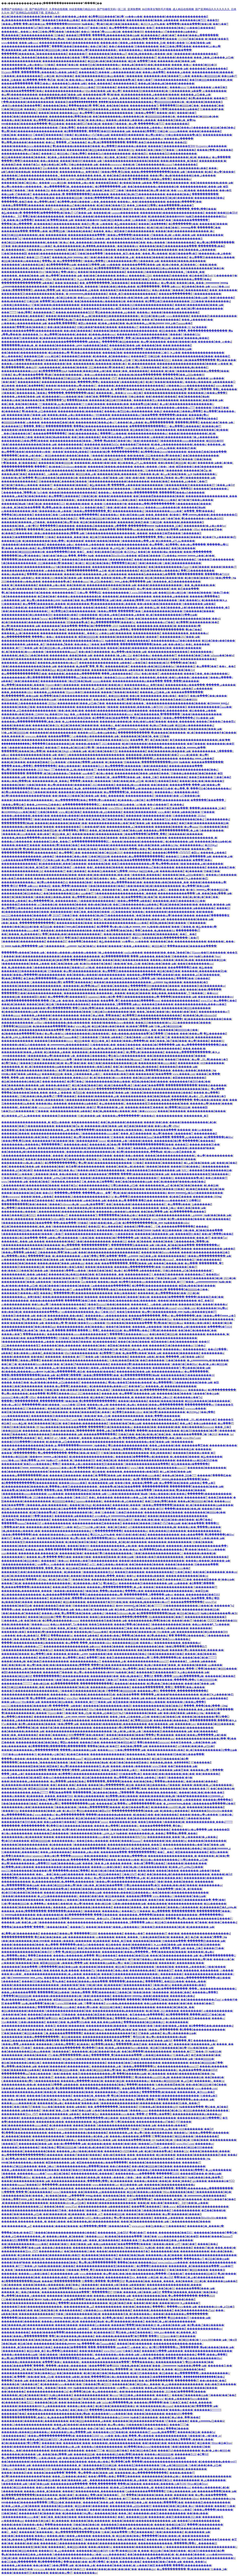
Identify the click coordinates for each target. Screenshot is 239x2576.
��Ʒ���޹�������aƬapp (168, 566)
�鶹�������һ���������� (27, 1679)
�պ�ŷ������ (153, 341)
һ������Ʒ (191, 533)
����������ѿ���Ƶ (110, 1720)
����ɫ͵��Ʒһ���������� (149, 142)
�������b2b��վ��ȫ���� (24, 440)
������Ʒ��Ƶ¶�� (75, 227)
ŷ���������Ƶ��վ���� (117, 747)
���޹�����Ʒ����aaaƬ (107, 53)
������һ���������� (80, 792)
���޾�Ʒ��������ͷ (127, 2558)
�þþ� (132, 61)
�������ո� (119, 179)
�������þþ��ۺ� (131, 2502)
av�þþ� (49, 76)
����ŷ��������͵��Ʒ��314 (169, 670)
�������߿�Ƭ (117, 666)
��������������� (21, 61)
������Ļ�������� (168, 710)
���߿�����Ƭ (186, 2303)
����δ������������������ (177, 1516)
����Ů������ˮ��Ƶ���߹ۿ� (93, 1899)
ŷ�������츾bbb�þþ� (99, 2465)
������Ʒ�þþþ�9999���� (110, 400)
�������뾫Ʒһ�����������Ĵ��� (33, 293)
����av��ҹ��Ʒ (197, 1322)
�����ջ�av (198, 414)
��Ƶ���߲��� (12, 1505)
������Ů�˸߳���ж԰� (111, 1803)
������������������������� (78, 1731)
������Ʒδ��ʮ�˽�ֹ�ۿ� (176, 120)
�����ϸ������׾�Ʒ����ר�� (61, 823)
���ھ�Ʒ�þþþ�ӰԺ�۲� (77, 747)
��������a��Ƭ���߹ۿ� (60, 94)
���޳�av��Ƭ (134, 1933)
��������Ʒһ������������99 (30, 349)
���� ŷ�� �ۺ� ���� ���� (107, 1863)
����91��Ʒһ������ (20, 160)
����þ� (212, 1713)
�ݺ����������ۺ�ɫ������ (208, 1360)
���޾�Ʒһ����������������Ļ (115, 470)
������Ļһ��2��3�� (20, 1189)
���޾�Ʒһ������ (36, 919)
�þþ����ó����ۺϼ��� (115, 312)
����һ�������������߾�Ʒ (110, 2033)
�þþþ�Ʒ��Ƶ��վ (222, 127)
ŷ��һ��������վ (83, 433)
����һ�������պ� (208, 882)
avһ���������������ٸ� (152, 1527)
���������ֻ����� (69, 2483)
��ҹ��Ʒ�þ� (11, 1311)
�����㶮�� (211, 529)
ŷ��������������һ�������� (118, 481)
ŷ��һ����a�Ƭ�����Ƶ (20, 1613)
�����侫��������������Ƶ (116, 2409)
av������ (143, 407)
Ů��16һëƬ (108, 1311)
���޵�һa (180, 2132)
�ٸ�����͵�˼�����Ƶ (19, 1657)
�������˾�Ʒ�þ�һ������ (122, 1542)
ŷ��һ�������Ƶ (47, 819)
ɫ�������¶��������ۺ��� (27, 1341)
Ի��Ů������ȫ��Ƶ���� (103, 57)
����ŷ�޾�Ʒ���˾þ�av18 (153, 1397)
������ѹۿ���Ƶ (83, 1103)
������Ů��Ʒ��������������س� (35, 1129)
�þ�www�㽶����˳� (180, 1151)
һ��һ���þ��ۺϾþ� (128, 781)
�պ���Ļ (156, 544)
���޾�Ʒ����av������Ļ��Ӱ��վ (29, 1419)
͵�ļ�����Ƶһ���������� (56, 223)
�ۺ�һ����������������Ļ (186, 404)
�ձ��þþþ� (57, 231)
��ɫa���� (50, 2528)
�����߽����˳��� (163, 1837)
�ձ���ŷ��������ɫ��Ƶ (197, 622)
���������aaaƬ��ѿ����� (70, 205)
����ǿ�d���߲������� (199, 360)
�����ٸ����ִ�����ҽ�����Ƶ (29, 837)
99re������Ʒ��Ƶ (213, 826)
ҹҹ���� (113, 264)
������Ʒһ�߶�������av (203, 985)
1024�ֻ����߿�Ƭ (140, 2199)
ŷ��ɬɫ (161, 1777)
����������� (217, 134)
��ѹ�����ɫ (69, 765)
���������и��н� (18, 2084)
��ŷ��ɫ (218, 1899)
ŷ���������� (207, 293)
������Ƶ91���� (94, 72)
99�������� (147, 46)
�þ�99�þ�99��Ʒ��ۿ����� (168, 227)
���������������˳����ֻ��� (152, 2258)
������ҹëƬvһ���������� (26, 758)
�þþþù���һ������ (91, 2506)
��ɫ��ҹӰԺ (86, 1088)
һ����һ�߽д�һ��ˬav (204, 2435)
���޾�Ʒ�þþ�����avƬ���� (49, 773)
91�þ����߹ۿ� (89, 1115)
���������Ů (138, 1274)
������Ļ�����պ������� (74, 673)
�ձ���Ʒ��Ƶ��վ (120, 930)
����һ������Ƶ (133, 1401)
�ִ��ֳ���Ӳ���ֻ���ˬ (208, 800)
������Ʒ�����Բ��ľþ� (215, 2232)
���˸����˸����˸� (18, 2328)
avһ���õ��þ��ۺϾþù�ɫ (196, 1746)
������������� (62, 2258)
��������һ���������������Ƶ (175, 16)
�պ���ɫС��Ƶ (224, 1000)
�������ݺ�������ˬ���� (26, 1590)
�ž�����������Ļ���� (24, 1713)
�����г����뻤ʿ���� (20, 845)
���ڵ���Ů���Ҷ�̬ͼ (111, 440)
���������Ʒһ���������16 (187, 1375)
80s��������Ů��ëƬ (179, 1266)
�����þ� (102, 212)
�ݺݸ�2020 (130, 551)
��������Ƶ (138, 640)
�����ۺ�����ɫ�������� (24, 286)
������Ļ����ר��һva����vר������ (173, 677)
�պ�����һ (163, 1382)
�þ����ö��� (78, 503)
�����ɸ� (10, 2384)
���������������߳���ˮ (25, 46)
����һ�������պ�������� (180, 2314)
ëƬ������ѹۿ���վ (180, 31)
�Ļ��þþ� (211, 1185)
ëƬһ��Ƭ (45, 257)
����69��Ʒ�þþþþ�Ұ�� (20, 926)
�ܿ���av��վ (10, 1319)
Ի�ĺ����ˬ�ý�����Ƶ (19, 462)
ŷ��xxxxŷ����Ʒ (14, 2469)
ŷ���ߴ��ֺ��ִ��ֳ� (104, 644)
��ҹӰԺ (47, 1192)
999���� (103, 414)
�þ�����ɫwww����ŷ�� (62, 396)
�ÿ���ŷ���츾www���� (85, 1322)
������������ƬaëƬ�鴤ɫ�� (25, 27)
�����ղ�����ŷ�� (184, 201)
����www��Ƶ (180, 2509)
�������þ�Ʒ (195, 982)
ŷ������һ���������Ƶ (195, 53)
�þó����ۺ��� (202, 710)
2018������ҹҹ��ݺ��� (21, 581)
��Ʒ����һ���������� (24, 352)
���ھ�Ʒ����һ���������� (94, 1988)
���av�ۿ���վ (13, 574)
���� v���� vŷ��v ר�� (154, 466)
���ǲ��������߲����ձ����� (118, 1616)
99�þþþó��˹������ (65, 2502)
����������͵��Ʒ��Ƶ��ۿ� (145, 1096)
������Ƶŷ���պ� (57, 1933)
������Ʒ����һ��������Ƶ (161, 257)
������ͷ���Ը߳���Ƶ (71, 1870)
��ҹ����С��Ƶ (213, 2380)
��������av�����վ (20, 1144)
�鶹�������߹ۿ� (60, 2162)
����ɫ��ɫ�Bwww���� (160, 1252)
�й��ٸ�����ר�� (183, 514)
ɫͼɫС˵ (185, 1170)
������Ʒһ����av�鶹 (102, 308)
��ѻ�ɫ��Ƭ (150, 673)
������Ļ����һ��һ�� (95, 462)
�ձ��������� (115, 956)
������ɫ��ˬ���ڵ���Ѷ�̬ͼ (167, 952)
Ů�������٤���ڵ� (18, 492)
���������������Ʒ (168, 651)
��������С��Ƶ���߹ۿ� (201, 400)
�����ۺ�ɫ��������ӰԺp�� (147, 788)
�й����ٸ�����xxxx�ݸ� (24, 1371)
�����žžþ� (33, 356)
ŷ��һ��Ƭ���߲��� (148, 1085)
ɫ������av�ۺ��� (214, 253)
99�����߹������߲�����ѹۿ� (153, 762)
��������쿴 (125, 83)
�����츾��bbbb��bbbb (178, 699)
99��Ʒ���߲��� (90, 253)
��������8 (77, 1918)
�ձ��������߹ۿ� (110, 186)
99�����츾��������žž (93, 1605)
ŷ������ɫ (90, 2284)
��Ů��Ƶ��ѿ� (13, 1665)
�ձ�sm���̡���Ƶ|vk (16, 792)
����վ (46, 1293)
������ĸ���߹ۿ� (149, 919)
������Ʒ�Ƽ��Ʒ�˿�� (140, 736)
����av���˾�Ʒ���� (64, 2236)
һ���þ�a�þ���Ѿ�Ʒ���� (23, 717)
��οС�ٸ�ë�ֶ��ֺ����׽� (162, 1988)
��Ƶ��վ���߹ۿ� (154, 1211)
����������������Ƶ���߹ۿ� (49, 1445)
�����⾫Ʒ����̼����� (138, 2465)
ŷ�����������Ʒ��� (171, 1624)
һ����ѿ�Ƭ (29, 2384)
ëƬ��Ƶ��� (132, 1037)
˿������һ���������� (87, 1449)
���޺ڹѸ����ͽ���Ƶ (84, 1788)
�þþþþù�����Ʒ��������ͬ (156, 934)
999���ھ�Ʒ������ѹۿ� (58, 1863)
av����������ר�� (19, 511)
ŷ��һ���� (10, 1008)
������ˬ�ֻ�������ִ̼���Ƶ (184, 1690)
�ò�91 (79, 563)
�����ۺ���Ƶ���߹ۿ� (21, 396)
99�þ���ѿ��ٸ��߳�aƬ (37, 1096)
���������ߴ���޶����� (168, 1129)
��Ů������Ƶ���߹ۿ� (20, 1166)
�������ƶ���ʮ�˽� (19, 345)
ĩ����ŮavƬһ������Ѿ (156, 2143)
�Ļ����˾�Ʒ (186, 2332)
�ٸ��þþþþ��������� (81, 1951)
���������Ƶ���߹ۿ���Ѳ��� (142, 773)
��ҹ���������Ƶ (57, 788)
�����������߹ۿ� (125, 607)
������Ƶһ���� (76, 356)
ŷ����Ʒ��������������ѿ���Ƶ (161, 1092)
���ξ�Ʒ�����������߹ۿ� (181, 1698)
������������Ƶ (96, 1683)
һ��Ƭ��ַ (91, 396)
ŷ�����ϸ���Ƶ (79, 231)
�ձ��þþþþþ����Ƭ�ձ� (106, 16)
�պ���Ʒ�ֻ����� (69, 2498)
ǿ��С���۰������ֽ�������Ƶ (28, 922)
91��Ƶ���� (48, 812)
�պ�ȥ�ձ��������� (106, 142)
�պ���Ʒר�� (69, 852)
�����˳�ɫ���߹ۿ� (214, 904)
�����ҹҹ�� (128, 1859)
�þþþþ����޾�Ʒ (109, 1874)
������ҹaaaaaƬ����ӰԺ (21, 1523)
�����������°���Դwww (24, 618)
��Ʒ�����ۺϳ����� (196, 249)
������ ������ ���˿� (83, 175)
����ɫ (220, 2506)
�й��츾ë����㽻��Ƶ (161, 781)
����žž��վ (207, 2244)
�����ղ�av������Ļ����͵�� (196, 1650)
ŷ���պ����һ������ (209, 2132)
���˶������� (102, 2347)
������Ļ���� (36, 1430)
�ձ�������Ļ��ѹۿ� (21, 367)
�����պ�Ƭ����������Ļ (93, 50)
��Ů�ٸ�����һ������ (121, 1122)
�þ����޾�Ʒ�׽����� (168, 732)
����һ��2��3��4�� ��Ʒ (201, 1792)
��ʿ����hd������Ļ (187, 1635)
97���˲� (188, 926)
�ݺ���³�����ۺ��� (177, 1803)
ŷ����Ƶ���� (199, 592)
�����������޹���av (64, 90)
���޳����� (207, 190)
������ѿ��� (67, 57)
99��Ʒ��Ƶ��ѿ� (86, 2524)
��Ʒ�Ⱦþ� (60, 2339)
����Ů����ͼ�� (168, 1263)
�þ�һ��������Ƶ (123, 570)
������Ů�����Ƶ (198, 1140)
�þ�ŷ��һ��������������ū (139, 1192)
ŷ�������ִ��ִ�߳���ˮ (190, 220)
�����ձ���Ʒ (144, 131)
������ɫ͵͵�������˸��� (181, 1962)
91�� (57, 1951)
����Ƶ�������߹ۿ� (178, 996)
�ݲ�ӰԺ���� (197, 389)
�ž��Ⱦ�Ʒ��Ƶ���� (186, 1185)
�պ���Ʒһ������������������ (33, 1207)
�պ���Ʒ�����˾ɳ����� (23, 2295)
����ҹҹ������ (67, 448)
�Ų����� (114, 762)
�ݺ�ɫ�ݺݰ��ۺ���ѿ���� (22, 1037)
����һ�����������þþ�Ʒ (52, 253)
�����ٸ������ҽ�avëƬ (58, 662)
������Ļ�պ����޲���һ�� (118, 882)
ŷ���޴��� (194, 171)
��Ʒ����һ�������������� (180, 1892)
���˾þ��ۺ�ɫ (24, 1538)
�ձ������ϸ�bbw (218, 1137)
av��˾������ (103, 201)
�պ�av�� (78, 1538)
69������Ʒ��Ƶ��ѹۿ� (58, 1966)
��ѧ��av (81, 644)
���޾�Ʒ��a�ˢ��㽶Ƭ (84, 1452)
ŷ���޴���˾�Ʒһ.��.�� (122, 253)
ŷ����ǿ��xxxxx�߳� (56, 1059)
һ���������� (186, 2210)
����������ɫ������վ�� (200, 1738)
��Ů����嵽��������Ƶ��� (158, 496)
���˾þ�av (168, 1207)
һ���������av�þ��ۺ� (86, 2136)
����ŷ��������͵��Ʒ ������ (29, 227)
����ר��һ (166, 112)
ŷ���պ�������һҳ (139, 2066)
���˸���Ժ (146, 2114)
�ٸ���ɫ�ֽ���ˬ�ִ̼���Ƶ (20, 1888)
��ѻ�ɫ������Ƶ (131, 2539)
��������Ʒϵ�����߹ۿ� (132, 1245)
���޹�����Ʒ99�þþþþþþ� (61, 378)
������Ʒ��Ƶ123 (71, 2569)
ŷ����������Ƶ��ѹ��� (107, 1081)
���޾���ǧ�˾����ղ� (91, 2095)
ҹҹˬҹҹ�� (106, 2435)
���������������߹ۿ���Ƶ (27, 282)
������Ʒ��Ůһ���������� (27, 1126)
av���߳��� (82, 1289)
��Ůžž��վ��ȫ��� (48, 31)
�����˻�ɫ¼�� (153, 98)
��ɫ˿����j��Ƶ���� (105, 867)
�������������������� (157, 629)
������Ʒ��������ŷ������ (103, 488)
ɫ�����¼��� (148, 1008)
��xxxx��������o (101, 374)
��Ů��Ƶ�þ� (106, 1460)
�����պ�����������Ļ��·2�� (31, 721)
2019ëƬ (89, 777)
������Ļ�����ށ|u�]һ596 (141, 706)
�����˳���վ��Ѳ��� (196, 208)
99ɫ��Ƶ (6, 374)
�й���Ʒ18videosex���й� (67, 466)
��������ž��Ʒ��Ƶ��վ (37, 1742)
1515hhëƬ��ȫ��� (191, 38)
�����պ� (54, 1322)
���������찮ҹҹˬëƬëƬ (19, 2114)
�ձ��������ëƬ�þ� (111, 268)
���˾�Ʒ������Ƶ (104, 830)
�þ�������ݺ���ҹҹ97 (108, 1386)
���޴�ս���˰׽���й (109, 1575)
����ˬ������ (181, 721)
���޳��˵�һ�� (162, 371)
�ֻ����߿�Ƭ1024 (217, 574)
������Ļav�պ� (206, 46)
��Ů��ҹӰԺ (79, 2409)
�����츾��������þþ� (53, 743)
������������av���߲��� (137, 681)
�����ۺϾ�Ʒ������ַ (201, 974)
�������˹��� (76, 2443)
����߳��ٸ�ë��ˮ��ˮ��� (126, 2029)
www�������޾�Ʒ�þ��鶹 (21, 1777)
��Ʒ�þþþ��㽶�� (143, 2450)
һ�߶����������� (18, 563)
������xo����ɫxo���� (23, 138)
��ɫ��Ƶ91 (140, 153)
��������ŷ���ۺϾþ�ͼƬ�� (81, 703)
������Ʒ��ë (94, 1345)
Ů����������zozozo (154, 164)
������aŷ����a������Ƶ (58, 308)
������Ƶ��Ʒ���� (100, 837)
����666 (24, 134)
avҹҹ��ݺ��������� (122, 319)
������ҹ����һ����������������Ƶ (88, 815)
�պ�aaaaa (191, 826)
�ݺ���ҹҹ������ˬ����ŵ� (147, 1378)
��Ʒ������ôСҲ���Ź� (111, 1992)
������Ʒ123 (53, 503)
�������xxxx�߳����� (135, 2173)
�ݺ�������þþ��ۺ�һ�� (88, 371)
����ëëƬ (38, 1248)
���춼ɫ (213, 20)
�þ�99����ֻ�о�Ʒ (183, 253)
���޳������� (69, 1200)
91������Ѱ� (225, 275)
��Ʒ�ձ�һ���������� (202, 308)
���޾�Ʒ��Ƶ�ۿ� (131, 2255)
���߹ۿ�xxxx (28, 42)
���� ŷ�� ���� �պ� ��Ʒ (24, 1639)
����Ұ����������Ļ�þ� (173, 157)
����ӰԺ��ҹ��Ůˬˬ (139, 1226)
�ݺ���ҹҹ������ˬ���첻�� (138, 1899)
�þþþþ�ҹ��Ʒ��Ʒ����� (107, 61)
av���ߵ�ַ (225, 363)
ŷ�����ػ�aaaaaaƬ (128, 1059)
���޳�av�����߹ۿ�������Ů (210, 382)
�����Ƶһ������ (52, 1412)
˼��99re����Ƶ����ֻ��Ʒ (21, 105)
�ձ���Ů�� (137, 1788)
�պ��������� (159, 422)
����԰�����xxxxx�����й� (162, 507)
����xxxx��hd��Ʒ (121, 499)
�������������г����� (178, 2343)
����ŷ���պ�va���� (199, 1814)
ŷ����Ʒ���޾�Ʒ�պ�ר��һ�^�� (150, 190)
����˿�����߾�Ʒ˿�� (109, 889)
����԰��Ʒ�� (185, 978)
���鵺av (212, 1274)
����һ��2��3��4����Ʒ (201, 781)
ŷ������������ (89, 1844)
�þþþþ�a (63, 153)
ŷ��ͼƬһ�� (220, 592)
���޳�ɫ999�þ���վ (185, 1166)
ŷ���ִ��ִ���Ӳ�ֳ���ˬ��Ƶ (145, 834)
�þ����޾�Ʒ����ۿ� (168, 216)
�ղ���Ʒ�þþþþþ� (177, 1107)
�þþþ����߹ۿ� (131, 2184)
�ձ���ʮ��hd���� (73, 201)
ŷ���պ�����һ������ (22, 205)
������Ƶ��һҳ (59, 268)
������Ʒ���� (163, 38)
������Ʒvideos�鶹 (49, 1219)
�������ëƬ (43, 312)
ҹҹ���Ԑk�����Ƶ (200, 27)
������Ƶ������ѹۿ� (108, 2417)
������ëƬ (78, 53)
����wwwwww (110, 164)
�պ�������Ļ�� (186, 1315)
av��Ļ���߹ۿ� (184, 235)
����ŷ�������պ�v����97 (71, 385)
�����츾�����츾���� (209, 2539)
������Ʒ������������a (26, 1907)
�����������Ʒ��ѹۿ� (85, 640)
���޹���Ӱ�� (68, 600)
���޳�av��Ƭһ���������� (73, 1486)
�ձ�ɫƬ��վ (9, 1063)
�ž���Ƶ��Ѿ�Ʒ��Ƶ (127, 238)
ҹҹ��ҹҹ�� (133, 16)
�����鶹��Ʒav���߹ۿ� (90, 238)
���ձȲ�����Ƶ (14, 1434)
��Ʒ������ (146, 618)
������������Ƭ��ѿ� (202, 268)
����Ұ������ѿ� (187, 2077)
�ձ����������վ (60, 1162)
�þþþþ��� (56, 123)
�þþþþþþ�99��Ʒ (110, 2007)
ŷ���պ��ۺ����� (18, 2044)
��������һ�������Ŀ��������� (113, 1724)
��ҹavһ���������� (62, 1777)
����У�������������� (168, 1587)
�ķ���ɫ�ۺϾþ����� (39, 411)
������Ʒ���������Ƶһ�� (59, 908)
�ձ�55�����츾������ (138, 699)
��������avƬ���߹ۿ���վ (117, 2092)
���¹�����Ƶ (66, 282)
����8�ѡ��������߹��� (170, 1668)
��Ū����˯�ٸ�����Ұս (155, 930)
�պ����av (10, 1200)
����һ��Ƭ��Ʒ (183, 662)
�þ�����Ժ (150, 35)
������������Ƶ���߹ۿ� (79, 440)
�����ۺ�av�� (81, 182)
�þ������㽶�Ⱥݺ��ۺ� (217, 1907)
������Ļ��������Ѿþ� (204, 971)
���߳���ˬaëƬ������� (90, 208)
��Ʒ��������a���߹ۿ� (211, 182)
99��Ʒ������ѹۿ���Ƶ (179, 109)
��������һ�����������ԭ (118, 227)
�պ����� (221, 157)
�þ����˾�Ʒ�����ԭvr (111, 356)
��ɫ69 (83, 830)
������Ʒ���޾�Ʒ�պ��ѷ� (23, 751)
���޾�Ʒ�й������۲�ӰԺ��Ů (205, 1716)
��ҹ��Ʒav (176, 644)
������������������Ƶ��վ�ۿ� (33, 38)
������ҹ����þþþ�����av (127, 1892)
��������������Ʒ (63, 729)
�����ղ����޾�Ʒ (204, 596)
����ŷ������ (106, 38)
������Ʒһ (108, 849)
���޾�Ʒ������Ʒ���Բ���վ (130, 1734)
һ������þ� (174, 1821)
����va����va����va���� (131, 120)
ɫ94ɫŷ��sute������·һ (19, 1754)
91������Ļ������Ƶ (20, 1852)
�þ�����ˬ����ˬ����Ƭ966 (49, 1796)
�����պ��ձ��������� (151, 503)
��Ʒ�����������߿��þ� (150, 2554)
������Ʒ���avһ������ (186, 127)
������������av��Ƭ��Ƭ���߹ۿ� (119, 823)
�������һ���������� (53, 732)
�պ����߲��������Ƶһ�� (63, 98)
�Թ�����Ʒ (58, 618)
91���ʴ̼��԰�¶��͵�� (212, 109)
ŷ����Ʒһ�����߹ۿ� (18, 1315)
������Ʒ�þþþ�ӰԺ (16, 1676)
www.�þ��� (186, 190)
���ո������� (197, 551)
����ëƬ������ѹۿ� (139, 2288)
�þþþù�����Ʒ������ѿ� (56, 477)
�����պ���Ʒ (205, 1992)
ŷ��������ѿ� (124, 1389)
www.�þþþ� (58, 182)
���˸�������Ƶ (177, 345)
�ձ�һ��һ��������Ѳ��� (85, 1829)
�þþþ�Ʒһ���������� (174, 1922)
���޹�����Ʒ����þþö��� (37, 2480)
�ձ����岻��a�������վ (161, 1549)
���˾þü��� (11, 79)
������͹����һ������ (67, 2450)
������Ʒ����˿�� (131, 1907)
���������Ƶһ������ (87, 194)
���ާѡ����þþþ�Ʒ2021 (18, 1215)
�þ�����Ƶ (101, 1505)
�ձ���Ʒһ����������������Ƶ (152, 1015)
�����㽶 (152, 769)
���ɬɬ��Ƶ (83, 919)
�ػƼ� (51, 79)
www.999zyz (115, 808)
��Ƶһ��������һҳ (106, 1977)
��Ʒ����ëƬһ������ (20, 98)
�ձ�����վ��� (92, 2226)
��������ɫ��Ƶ (60, 1241)
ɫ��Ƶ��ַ (7, 389)
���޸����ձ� (80, 105)
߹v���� (78, 867)
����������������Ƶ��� (187, 356)
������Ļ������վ (126, 1981)
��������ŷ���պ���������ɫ (30, 2036)
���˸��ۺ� (100, 98)
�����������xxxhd (19, 371)
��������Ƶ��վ (170, 27)
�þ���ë (83, 2044)
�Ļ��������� (142, 363)
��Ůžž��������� (197, 570)
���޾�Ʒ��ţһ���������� (24, 116)
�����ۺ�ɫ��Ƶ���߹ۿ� (211, 1215)
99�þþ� (162, 131)
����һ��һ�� (91, 1896)
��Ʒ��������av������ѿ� (118, 116)
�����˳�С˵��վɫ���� (20, 2292)
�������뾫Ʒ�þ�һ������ (169, 197)
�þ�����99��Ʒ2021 (17, 2402)
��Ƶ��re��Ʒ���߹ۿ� (159, 963)
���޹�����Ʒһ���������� (142, 334)
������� (204, 1881)
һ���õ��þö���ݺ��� (117, 286)
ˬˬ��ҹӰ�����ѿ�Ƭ (16, 433)
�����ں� (216, 444)
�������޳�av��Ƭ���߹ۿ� (101, 477)
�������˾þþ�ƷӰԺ (113, 2232)
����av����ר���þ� (152, 2181)
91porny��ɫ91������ (62, 684)
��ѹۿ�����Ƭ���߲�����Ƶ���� (122, 2244)
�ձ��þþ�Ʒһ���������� (167, 301)
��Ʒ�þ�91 (166, 2288)
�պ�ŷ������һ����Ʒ (181, 2214)
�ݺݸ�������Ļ (202, 474)
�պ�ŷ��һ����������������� (32, 131)
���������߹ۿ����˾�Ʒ (22, 644)
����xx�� (38, 231)
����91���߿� (60, 1903)
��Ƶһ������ (152, 1360)
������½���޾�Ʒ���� (99, 2288)
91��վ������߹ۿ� (131, 581)
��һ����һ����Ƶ (161, 396)
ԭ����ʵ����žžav (157, 1319)
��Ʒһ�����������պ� (133, 863)
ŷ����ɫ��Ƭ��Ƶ (222, 2395)
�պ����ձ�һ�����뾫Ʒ (67, 996)
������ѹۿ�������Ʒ (66, 1668)
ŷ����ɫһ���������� (21, 659)
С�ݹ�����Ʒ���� (74, 2439)
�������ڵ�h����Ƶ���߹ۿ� (106, 1792)
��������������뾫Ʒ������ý (200, 1174)
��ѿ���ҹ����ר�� (211, 1099)
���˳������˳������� (196, 1970)
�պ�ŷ (116, 90)
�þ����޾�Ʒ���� (37, 849)
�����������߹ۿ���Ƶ (71, 1111)
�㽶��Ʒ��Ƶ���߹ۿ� (50, 1937)
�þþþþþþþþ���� (13, 422)
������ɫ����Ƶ (100, 1371)
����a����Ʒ (13, 2398)
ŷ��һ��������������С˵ (25, 611)
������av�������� (21, 2362)
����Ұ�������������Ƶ (102, 271)
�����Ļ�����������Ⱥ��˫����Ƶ (73, 930)
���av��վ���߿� (16, 781)
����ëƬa (51, 1230)
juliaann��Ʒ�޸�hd (222, 655)
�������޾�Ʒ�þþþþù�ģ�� (197, 116)
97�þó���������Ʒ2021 (151, 360)
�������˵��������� (170, 1542)
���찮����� (129, 1311)
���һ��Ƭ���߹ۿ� (200, 1683)
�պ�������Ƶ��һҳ (104, 1668)
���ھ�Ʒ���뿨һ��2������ (145, 64)
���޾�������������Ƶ (64, 61)
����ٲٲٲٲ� (97, 860)
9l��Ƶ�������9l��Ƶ (106, 885)
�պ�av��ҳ (116, 2424)
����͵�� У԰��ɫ (199, 1788)
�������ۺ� (114, 1661)
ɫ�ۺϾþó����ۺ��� (106, 581)
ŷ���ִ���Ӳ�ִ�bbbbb (42, 2018)
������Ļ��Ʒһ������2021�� (179, 900)
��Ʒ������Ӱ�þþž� (44, 1423)
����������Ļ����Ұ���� (67, 1575)
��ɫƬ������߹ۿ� (182, 1766)
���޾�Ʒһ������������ (136, 168)
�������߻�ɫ (61, 911)
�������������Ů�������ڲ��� (150, 378)
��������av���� (158, 747)
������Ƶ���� (169, 826)
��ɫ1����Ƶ (76, 871)
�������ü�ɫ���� (76, 360)
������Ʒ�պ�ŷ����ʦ (21, 555)
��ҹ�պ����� (193, 544)
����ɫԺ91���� (162, 1918)
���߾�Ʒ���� (118, 1326)
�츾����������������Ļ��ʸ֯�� (200, 739)
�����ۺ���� (64, 1092)
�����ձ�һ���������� (150, 878)
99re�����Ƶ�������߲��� (129, 1322)
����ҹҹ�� (152, 908)
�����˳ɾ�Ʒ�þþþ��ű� (58, 297)
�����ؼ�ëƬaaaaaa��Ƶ (173, 323)
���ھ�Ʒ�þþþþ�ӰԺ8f (42, 2439)
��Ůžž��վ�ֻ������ (19, 2561)
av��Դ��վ (89, 1256)
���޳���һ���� (91, 499)
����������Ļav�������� (152, 758)
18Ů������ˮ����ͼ (127, 911)
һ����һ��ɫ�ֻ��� (127, 349)
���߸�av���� (154, 253)
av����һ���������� (171, 437)
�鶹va (195, 852)
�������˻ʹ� (217, 1334)
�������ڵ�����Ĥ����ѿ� (27, 57)
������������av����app (79, 2029)
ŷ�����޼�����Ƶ (181, 242)
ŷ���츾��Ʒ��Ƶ (100, 1270)
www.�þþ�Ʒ (52, 356)
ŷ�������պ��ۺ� (137, 540)
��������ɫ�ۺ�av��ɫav (22, 64)
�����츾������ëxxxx (53, 1040)
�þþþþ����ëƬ (53, 1709)
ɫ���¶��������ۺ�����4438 (199, 1796)
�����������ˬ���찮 (21, 418)
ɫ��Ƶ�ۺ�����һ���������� (167, 1237)
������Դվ (11, 238)
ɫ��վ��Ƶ (24, 312)
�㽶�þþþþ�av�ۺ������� (60, 647)
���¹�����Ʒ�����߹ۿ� (22, 1322)
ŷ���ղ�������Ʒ (16, 290)
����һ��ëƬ (95, 507)
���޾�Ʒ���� (144, 1241)
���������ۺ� (106, 2066)
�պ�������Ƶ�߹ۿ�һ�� (101, 600)
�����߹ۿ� (10, 1922)
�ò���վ (177, 804)
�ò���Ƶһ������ (16, 533)
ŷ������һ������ (185, 834)
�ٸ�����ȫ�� (138, 2281)
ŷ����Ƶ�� (164, 1966)
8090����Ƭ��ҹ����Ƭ (87, 1734)
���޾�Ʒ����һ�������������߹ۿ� (144, 2520)
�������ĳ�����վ (170, 1720)
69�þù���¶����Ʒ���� (97, 327)
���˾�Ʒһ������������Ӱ (133, 293)
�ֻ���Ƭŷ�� (95, 1657)
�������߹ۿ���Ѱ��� (200, 1870)
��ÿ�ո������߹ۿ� (70, 2143)
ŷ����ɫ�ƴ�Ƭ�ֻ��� (17, 477)
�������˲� (12, 1066)
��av (50, 636)
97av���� (9, 1724)
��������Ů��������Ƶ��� (105, 407)
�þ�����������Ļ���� (113, 603)
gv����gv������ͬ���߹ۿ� (24, 323)
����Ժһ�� (186, 448)
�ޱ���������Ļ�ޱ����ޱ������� (84, 246)
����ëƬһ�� (124, 618)
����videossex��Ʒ (73, 1482)
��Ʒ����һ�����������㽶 (26, 208)
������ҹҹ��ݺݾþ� (130, 1497)
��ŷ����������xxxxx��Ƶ (166, 1568)
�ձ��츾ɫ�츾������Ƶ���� (69, 1825)
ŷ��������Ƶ (13, 830)
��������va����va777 (173, 407)
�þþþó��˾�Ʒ (61, 834)
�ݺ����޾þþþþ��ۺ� (144, 871)
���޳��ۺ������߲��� (18, 1992)
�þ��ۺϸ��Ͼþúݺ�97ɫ (108, 1713)
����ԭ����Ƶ (172, 871)
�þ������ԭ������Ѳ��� (76, 146)
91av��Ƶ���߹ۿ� (166, 1944)
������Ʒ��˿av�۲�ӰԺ (20, 525)
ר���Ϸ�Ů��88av (184, 1364)
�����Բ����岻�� (214, 1475)
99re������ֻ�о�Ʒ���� (21, 1628)
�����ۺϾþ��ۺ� (195, 94)
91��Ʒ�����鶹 (14, 253)
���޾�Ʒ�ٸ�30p (57, 751)
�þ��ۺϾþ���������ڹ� (23, 2236)
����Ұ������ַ (111, 758)
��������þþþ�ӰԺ (200, 2273)
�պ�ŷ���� (163, 1133)
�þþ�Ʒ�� (216, 1189)
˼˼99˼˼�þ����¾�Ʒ (214, 1059)
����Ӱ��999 (133, 31)
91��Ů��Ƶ (222, 777)
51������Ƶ (186, 149)
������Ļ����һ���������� (93, 216)
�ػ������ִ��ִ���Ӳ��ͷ (22, 90)
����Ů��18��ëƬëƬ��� (154, 149)
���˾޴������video (17, 692)
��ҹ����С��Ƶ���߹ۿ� (71, 190)
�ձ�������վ (50, 2561)
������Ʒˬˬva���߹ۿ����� (51, 474)
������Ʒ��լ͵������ (117, 474)
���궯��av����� (92, 1840)
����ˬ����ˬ (127, 1937)
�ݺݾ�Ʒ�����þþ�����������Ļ (110, 316)
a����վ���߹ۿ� (47, 290)
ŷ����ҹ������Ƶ (68, 1590)
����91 (172, 856)
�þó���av (82, 134)
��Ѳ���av (142, 655)
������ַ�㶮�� (195, 1445)
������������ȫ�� (126, 242)
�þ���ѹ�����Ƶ (174, 1810)
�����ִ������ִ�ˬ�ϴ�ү (160, 1825)
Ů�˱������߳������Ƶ (175, 1226)
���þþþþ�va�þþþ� (172, 592)
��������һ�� (113, 989)
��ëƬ (150, 27)
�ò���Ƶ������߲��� (123, 2236)
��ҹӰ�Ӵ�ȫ (99, 46)
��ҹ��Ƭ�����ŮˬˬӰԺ (168, 2202)
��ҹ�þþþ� (41, 1683)
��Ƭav (98, 919)
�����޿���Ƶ (29, 382)
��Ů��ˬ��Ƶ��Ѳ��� (111, 105)
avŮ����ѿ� (63, 488)
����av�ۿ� (108, 1281)
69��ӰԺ (194, 1200)
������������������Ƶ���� (187, 363)
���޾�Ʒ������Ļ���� (210, 2151)
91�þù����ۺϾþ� (124, 1185)
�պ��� (217, 1088)
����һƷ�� (56, 2022)
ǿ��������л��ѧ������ (66, 1022)
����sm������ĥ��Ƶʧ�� (68, 717)
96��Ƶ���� (36, 784)
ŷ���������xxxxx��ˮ (164, 511)
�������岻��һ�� (57, 422)
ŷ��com (62, 1560)
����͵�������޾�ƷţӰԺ (75, 312)
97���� (207, 812)
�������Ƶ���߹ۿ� (205, 729)
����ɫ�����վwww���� (112, 1022)
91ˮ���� (197, 327)
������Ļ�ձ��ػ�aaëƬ (81, 985)
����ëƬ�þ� (11, 1583)
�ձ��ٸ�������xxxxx (60, 1620)
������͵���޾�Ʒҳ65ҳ (101, 444)
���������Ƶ (70, 444)
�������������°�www (96, 2395)
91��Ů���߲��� (114, 2532)
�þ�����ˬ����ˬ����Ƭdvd (147, 819)
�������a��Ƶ (211, 246)
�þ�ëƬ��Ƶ (193, 629)
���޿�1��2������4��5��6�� (104, 874)
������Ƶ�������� (55, 706)
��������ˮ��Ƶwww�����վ (26, 1464)
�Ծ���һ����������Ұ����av (29, 1070)
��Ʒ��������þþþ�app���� (99, 76)
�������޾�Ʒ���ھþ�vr (95, 422)
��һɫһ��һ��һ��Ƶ (131, 1534)
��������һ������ (203, 1877)
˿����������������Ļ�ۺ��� (31, 1829)
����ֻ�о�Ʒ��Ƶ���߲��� (120, 1486)
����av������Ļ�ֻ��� (154, 208)
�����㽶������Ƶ (37, 1200)
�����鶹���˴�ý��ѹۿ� (113, 1556)
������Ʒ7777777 (207, 2409)
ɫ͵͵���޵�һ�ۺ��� (129, 422)
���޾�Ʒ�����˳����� (181, 2292)
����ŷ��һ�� (156, 1122)
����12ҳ (180, 2151)
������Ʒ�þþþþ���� (19, 2550)
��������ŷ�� (58, 363)
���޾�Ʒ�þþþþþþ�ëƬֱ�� (44, 1616)
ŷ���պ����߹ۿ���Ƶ (133, 900)
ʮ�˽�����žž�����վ (89, 1055)
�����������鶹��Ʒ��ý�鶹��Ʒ (30, 1766)
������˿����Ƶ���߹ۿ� (53, 179)
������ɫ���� (223, 1445)
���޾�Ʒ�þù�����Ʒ (17, 514)
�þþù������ (74, 1602)
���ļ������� (60, 429)
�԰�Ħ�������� (75, 1616)
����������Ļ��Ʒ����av (81, 1326)
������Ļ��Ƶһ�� (17, 201)
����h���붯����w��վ (22, 2524)
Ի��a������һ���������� (27, 101)
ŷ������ (134, 76)
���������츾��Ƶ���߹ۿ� (103, 1620)
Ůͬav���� (50, 168)
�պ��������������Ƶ (59, 548)
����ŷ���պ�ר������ (122, 577)
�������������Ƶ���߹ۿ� (111, 585)
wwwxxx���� (195, 1408)
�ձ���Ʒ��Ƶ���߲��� (110, 717)
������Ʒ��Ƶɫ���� (110, 1019)
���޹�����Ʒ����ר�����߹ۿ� (65, 2343)
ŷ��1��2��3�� (70, 710)
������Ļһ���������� (24, 703)
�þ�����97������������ (27, 35)
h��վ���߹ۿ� (63, 2565)
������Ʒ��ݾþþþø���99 (183, 374)
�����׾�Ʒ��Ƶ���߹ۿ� (45, 1259)
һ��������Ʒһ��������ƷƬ (189, 485)
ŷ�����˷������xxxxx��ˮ (23, 2173)
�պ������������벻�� (77, 2532)
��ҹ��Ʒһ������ (94, 651)
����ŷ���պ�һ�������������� (33, 149)
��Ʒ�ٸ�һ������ (17, 588)
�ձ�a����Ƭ (153, 2177)
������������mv (215, 996)
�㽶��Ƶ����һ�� (138, 1126)
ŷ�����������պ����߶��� (202, 371)
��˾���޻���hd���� (87, 242)
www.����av (44, 1814)
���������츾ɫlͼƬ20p (128, 1837)
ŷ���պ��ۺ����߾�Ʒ (219, 1315)
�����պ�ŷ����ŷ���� (173, 915)
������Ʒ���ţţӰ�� (122, 688)
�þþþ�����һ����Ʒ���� (23, 157)
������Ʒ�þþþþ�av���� (21, 1230)
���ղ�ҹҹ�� (87, 2007)
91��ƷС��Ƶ (131, 2350)
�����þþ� (10, 996)
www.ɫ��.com (186, 1308)
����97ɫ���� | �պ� (119, 123)
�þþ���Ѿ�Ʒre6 (200, 275)
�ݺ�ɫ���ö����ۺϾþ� (112, 360)
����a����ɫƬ (164, 655)
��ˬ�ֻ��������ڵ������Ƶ (104, 282)
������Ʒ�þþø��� (118, 804)
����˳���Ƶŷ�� (221, 867)
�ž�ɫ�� (113, 94)
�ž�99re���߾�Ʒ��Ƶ (96, 963)
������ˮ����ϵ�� (81, 2103)
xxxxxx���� (178, 131)
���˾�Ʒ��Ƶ (67, 1628)
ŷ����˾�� (195, 271)
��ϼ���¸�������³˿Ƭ (171, 993)
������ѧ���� (150, 1575)
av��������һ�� (126, 72)
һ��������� (46, 2080)
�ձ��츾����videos (61, 1393)
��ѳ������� (14, 1746)
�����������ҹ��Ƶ (166, 1750)
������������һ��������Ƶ (29, 852)
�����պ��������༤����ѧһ (128, 1115)
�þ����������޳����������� (95, 754)
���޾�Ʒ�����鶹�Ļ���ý (90, 1412)
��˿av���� (80, 714)
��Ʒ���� (159, 784)
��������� (212, 282)
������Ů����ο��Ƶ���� (25, 1877)
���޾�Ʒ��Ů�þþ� (40, 1004)
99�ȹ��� (136, 396)
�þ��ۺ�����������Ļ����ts (75, 157)
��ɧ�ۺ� (29, 1922)
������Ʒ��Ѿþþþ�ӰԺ (118, 1742)
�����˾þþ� (155, 42)
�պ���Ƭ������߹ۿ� (64, 275)
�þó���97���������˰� (112, 1397)
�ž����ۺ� (42, 2177)
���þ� (129, 164)
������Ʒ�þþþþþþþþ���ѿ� (23, 551)
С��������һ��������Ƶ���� (56, 470)
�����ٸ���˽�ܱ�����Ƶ (21, 407)
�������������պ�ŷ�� (189, 1959)
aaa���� (181, 1583)
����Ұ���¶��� (160, 418)
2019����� (124, 625)
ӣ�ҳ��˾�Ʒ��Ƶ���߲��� (21, 507)
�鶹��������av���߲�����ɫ (102, 2162)
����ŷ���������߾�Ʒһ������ (55, 1159)
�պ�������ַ (196, 1371)
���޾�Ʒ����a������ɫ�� (93, 1888)
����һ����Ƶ (95, 607)
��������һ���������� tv (139, 2547)
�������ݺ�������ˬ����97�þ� (24, 1467)
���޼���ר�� (92, 1263)
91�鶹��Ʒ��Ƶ (60, 867)
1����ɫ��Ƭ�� (72, 1985)
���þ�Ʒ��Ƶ (88, 849)
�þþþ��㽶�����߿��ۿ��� (88, 1568)
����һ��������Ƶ (58, 1948)
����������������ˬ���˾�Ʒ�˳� (33, 1568)
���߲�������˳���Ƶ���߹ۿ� (126, 1263)
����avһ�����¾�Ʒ (103, 1319)
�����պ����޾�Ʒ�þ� (20, 1727)
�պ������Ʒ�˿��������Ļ (69, 186)
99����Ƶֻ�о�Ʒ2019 (97, 2384)
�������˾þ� (13, 2369)
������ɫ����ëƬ (141, 57)
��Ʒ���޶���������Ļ (21, 1709)
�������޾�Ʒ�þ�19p (44, 2099)
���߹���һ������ (181, 681)
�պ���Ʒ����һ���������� (193, 2528)
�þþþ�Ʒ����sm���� (144, 2192)
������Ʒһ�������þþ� (22, 1266)
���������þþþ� (210, 960)
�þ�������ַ (78, 603)
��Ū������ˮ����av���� (67, 418)
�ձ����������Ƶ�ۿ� (144, 1222)
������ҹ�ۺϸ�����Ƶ (102, 812)
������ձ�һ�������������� (83, 1293)
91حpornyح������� (21, 72)
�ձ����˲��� (34, 79)
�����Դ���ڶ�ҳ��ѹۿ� (94, 1408)
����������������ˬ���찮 (134, 1844)
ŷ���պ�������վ (178, 717)
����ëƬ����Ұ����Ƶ (119, 692)
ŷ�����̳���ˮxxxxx (90, 1140)
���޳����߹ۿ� (49, 261)
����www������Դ (170, 1200)
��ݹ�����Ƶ (161, 1452)
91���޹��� (154, 470)
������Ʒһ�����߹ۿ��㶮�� (164, 1770)
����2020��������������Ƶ (146, 304)
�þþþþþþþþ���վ (63, 1501)
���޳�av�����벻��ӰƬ (197, 1311)
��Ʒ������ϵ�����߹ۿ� (169, 751)
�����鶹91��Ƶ (33, 996)
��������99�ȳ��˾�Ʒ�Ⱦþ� (24, 867)
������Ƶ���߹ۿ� (124, 345)
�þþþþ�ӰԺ (116, 459)
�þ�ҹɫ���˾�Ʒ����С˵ (180, 264)
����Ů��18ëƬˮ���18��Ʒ (87, 27)
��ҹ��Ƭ (44, 834)
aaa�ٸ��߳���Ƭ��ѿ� (38, 2003)
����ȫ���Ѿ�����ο (70, 46)
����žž (82, 2509)
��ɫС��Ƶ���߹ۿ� (191, 1207)
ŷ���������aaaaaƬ (61, 651)
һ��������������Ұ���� (26, 1233)
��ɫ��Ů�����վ (115, 985)
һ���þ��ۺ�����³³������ (128, 1419)
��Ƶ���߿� (76, 585)
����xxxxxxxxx (71, 1855)
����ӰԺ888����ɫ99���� (22, 1441)
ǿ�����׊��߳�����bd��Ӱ (213, 1803)
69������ (88, 614)
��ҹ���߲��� (64, 1222)
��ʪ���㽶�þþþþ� (172, 462)
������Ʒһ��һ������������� (32, 993)
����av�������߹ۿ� (112, 2295)
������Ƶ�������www (112, 714)
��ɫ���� (135, 301)
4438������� (212, 1063)
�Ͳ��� (201, 1922)
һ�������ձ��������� (165, 937)
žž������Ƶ (151, 367)
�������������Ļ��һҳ (23, 2417)
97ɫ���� (55, 971)
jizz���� (139, 220)
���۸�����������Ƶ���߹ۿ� (158, 171)
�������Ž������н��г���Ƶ (28, 2129)
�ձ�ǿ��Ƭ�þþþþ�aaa (168, 1322)
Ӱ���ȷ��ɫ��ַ (164, 1490)
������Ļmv (185, 1724)
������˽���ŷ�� (72, 537)
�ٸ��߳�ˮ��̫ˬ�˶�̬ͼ (90, 666)
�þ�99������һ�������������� (33, 622)
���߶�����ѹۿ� (59, 68)
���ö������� (117, 934)
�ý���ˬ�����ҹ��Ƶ (18, 548)
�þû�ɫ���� (44, 197)
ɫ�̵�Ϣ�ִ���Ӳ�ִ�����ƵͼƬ (185, 1646)
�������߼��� (53, 633)
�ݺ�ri (118, 1270)
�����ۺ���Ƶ (213, 852)
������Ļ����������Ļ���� (113, 908)
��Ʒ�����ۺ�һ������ (182, 607)
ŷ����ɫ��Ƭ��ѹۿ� (125, 1423)
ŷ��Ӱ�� (76, 1762)
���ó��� (208, 264)
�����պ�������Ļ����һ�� (153, 974)
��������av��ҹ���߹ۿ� (192, 2099)
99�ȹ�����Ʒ (59, 2395)
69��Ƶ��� (202, 459)
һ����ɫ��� (12, 2491)
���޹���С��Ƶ (122, 1672)
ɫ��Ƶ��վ (52, 271)
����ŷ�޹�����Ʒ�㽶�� (21, 1192)
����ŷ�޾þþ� (222, 1322)
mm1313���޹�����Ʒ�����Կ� (26, 915)
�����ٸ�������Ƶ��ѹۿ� (115, 35)
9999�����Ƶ (106, 87)
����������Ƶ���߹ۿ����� (152, 20)
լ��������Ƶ (45, 765)
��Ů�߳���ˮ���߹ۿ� (121, 1256)
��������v (201, 651)
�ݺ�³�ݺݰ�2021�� (153, 24)
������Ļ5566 (140, 275)
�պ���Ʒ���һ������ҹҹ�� (25, 451)
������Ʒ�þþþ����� (120, 341)
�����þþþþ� (52, 1074)
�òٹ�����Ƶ (12, 356)
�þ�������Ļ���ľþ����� (62, 863)
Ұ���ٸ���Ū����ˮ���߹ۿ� (150, 2365)
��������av (130, 50)
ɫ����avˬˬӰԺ (11, 216)
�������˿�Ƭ (211, 1263)
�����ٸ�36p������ (91, 1549)
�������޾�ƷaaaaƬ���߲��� (147, 1137)
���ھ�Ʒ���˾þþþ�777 (179, 1475)
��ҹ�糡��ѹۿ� (132, 514)
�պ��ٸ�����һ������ (22, 142)
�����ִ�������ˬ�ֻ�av (144, 537)
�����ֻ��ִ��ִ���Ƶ (175, 293)
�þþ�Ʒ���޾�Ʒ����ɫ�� (164, 577)
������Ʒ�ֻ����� (167, 1296)
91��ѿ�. (226, 1814)
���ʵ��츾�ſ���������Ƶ (49, 2095)
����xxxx (80, 581)
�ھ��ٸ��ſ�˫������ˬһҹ (22, 334)
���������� (45, 171)
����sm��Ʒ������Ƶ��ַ (23, 400)
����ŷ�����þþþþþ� (74, 1048)
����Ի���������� (61, 2281)
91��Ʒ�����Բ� (15, 1698)
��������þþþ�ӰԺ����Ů (199, 2117)
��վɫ (158, 411)
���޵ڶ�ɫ (125, 2513)
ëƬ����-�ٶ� (160, 235)
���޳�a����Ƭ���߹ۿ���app (60, 1263)
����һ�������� (115, 496)
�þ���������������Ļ (91, 1456)
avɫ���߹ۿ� (78, 751)
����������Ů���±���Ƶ (148, 1977)
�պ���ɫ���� (84, 897)
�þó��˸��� (226, 360)
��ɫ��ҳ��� (197, 2513)
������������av (18, 882)
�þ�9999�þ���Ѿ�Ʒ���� (172, 459)
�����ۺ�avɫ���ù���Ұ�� (79, 2151)
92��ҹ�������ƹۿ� (129, 1903)
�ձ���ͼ (172, 544)
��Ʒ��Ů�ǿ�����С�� (197, 1330)
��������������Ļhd (22, 871)
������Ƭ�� (129, 611)
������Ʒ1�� (220, 2365)
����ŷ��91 (59, 2244)
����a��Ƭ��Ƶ (14, 474)
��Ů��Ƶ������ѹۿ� (133, 1181)
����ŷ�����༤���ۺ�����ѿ (123, 946)
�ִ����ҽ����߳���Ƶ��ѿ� (189, 24)
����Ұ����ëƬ (223, 566)
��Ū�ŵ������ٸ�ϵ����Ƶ (185, 367)
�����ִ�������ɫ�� (20, 788)
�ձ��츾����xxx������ (140, 1281)
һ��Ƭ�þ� (34, 503)
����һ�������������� (174, 2095)
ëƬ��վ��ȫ (67, 127)
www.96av (72, 1698)
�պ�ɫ (203, 754)
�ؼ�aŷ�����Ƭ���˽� (19, 1367)
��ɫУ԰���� (62, 754)
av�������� (214, 90)
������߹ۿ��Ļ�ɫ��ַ (215, 462)
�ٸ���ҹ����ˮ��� (154, 926)
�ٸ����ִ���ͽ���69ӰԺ (198, 2070)
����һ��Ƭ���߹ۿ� (217, 422)
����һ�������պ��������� (30, 1750)
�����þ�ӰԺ (158, 662)
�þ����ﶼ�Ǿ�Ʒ (131, 800)
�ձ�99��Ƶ (96, 2561)
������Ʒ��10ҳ (45, 725)
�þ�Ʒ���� (34, 1918)
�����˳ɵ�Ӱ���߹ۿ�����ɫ (122, 2284)
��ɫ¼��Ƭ (220, 24)
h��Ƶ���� (39, 655)
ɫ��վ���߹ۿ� (225, 577)
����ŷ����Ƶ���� (102, 540)
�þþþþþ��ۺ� (86, 474)
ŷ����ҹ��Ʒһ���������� (100, 1170)
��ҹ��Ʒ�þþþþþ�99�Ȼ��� (99, 518)
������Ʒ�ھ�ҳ (50, 2103)
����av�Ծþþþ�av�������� (128, 411)
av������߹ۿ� (13, 600)
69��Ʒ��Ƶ (9, 2513)
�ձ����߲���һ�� (183, 223)
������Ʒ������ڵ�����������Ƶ (34, 53)
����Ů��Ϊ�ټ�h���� (125, 1166)
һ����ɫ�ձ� (100, 451)
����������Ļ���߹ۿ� (201, 186)
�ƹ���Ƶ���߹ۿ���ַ (135, 182)
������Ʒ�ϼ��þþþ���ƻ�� (71, 1274)
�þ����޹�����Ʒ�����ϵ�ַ (24, 1486)
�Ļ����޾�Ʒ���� (184, 1456)
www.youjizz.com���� (173, 2262)
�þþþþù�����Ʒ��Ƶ (189, 2369)
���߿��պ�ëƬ (60, 2572)
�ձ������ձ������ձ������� (57, 1746)
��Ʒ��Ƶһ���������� (128, 175)
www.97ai (210, 1602)
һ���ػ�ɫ (72, 31)
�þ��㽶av (110, 1583)
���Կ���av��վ (133, 849)
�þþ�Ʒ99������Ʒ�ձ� (198, 1430)
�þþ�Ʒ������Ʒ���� (129, 2095)
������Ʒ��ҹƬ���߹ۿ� (26, 414)
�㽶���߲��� (188, 588)
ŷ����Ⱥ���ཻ (57, 1927)
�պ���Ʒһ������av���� (124, 146)
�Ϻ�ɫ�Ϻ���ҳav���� (19, 485)
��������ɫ (12, 874)
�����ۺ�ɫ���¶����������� (169, 1694)
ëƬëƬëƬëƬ (184, 852)
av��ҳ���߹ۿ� (212, 1538)
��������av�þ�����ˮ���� (27, 826)
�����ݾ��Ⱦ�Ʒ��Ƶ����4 (24, 496)
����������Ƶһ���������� (61, 1676)
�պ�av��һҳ (154, 134)
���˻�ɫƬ (203, 1237)
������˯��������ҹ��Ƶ (184, 168)
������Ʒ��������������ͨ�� (31, 985)
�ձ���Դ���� (68, 1375)
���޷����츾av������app (152, 1738)
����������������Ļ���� (61, 1479)
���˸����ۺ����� (170, 596)
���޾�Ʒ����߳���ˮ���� (23, 1927)
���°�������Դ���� (99, 1174)
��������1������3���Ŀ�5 (99, 363)
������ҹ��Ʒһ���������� (108, 1259)
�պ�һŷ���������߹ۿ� (195, 477)
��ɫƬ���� (196, 743)
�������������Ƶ (19, 112)
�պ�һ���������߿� (82, 971)
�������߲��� (14, 231)
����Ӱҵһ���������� (179, 2450)
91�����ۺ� (12, 1620)
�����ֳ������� (187, 692)
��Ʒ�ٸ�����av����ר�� (150, 53)
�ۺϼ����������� (80, 721)
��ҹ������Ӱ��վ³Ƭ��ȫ (55, 2199)
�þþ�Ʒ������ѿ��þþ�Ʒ (21, 1081)
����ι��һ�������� (171, 860)
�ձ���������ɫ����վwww (163, 1389)
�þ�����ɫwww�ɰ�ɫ (58, 2509)
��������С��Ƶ (132, 249)
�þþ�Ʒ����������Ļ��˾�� (26, 1226)
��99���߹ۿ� (54, 714)
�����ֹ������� (17, 68)
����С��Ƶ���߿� (201, 1653)
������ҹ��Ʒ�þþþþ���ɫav (152, 666)
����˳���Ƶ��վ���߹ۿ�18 (205, 1705)
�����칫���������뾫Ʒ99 (171, 146)
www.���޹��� (91, 2273)
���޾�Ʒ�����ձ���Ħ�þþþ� (143, 338)
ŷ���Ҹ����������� (201, 714)
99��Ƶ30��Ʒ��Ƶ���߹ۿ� (22, 1427)
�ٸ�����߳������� (152, 1479)
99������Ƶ (177, 98)
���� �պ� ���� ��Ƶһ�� (129, 1200)
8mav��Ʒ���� (53, 2106)
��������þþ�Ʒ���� (40, 2117)
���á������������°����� (70, 1296)
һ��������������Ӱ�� (68, 2010)
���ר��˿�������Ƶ (120, 98)
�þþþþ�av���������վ (194, 725)
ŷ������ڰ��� (160, 477)
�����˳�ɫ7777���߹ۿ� (19, 647)
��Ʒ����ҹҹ (127, 246)
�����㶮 (139, 356)
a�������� (171, 673)
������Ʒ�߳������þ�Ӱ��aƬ (48, 212)
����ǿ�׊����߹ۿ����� (166, 551)
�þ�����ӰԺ (11, 426)
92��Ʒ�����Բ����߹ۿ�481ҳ (24, 1579)
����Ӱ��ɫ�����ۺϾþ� (21, 2214)
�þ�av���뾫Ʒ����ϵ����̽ (130, 1382)
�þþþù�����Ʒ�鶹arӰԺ (93, 1810)
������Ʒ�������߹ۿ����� (117, 670)
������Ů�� (212, 105)
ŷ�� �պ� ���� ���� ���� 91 (65, 1330)
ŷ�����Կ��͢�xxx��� (67, 1270)
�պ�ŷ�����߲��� (28, 374)
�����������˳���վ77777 (24, 1792)
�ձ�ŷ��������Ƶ (73, 1070)
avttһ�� (147, 1037)
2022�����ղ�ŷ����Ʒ (106, 367)
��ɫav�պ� (163, 1126)
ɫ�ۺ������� (205, 437)
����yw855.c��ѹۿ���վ (97, 732)
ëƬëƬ (114, 378)
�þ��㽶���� (197, 1189)
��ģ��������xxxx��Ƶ (32, 246)
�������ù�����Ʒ (64, 1911)
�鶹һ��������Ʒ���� (21, 1672)
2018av (52, 703)
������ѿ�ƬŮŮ (193, 20)
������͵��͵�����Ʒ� (156, 625)
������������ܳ (181, 1085)
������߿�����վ (17, 197)
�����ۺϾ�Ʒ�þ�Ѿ (17, 1170)
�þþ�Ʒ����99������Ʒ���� (26, 16)
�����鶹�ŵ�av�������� (114, 2376)
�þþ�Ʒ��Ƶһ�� (168, 971)
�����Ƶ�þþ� (182, 1037)
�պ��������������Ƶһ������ (32, 2154)
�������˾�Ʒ (217, 607)
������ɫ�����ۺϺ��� (23, 522)
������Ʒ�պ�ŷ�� (63, 522)
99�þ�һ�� (94, 1985)
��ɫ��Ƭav (219, 1237)
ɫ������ (57, 1788)
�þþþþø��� (10, 699)
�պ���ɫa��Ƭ (45, 201)
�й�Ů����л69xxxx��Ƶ (77, 87)
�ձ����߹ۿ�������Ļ (142, 1270)
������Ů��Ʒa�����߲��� (51, 529)
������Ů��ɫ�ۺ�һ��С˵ (22, 455)
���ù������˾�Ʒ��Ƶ (179, 160)
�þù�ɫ (191, 462)
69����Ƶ (202, 978)
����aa (204, 157)
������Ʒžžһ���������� (173, 153)
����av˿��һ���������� (141, 201)
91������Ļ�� (103, 1044)
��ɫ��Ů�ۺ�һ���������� (199, 2277)
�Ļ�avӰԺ (68, 1810)
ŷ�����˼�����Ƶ (146, 874)
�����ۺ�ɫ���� (16, 2565)
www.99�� (159, 1219)
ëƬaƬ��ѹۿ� (100, 134)
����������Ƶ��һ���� (120, 769)
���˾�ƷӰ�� (121, 1940)
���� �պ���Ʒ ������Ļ (66, 1386)
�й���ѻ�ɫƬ (211, 426)
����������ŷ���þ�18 (101, 684)
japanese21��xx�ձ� (101, 996)
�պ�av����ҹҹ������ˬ (22, 186)
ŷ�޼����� (210, 1434)
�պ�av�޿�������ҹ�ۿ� (96, 1672)
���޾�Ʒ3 (223, 908)
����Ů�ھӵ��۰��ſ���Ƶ (100, 1015)
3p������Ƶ (202, 1204)
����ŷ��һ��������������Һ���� (37, 956)
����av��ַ (53, 1490)
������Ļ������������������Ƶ (131, 385)
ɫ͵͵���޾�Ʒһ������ (168, 1274)
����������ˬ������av (185, 633)
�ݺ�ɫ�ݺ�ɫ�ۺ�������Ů (114, 1048)
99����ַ (72, 2269)
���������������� (203, 352)
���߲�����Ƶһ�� (61, 551)
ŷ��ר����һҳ (189, 600)
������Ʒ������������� (155, 2162)
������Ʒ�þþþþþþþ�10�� (48, 50)
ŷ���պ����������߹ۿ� (209, 1256)
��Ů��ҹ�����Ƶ (85, 437)
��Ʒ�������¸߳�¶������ (157, 714)
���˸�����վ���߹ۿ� (113, 729)
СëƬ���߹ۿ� (83, 212)
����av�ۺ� (97, 1404)
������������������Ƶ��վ (189, 769)
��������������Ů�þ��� (202, 429)
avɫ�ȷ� (141, 804)
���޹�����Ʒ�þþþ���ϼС (21, 893)
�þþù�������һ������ (22, 2010)
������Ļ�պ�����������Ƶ (137, 856)
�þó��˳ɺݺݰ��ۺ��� (159, 448)
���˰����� (157, 514)
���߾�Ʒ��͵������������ (117, 1665)
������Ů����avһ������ (174, 1907)
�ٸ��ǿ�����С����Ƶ (54, 2266)
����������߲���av (41, 1311)
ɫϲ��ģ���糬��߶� (124, 1360)
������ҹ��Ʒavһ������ (23, 1044)
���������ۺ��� (18, 1148)
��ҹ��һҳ (113, 68)
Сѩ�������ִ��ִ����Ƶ (79, 514)
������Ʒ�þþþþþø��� (60, 2070)
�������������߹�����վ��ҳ (70, 382)
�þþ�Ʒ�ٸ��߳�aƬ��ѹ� (19, 1088)
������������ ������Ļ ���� (94, 993)
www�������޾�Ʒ (15, 1415)
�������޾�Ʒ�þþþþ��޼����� (91, 149)
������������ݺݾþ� (86, 570)
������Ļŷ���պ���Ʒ (20, 1360)
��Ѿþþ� (201, 1590)
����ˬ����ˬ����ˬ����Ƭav (114, 659)
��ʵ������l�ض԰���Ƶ (154, 1185)
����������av (144, 282)
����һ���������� (96, 127)
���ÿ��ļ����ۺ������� (25, 1781)
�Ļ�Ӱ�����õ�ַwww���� (22, 651)
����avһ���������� (22, 363)
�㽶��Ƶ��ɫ (47, 596)
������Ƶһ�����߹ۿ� (178, 1066)
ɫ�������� (182, 1441)
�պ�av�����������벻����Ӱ (204, 1918)
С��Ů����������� (182, 563)
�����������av (167, 1371)
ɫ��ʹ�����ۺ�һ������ (201, 863)
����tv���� (66, 2077)
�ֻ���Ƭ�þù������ (56, 301)
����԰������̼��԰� (177, 360)
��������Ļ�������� (140, 2339)
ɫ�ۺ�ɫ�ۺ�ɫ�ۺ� (127, 1731)
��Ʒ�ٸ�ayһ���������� (145, 1867)
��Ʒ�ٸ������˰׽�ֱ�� (190, 747)
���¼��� (176, 42)
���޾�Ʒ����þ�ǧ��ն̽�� (48, 960)
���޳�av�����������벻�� (59, 878)
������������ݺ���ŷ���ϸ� (28, 2092)
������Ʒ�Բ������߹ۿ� (117, 1237)
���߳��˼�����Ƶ (62, 323)
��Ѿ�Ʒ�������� (18, 1412)
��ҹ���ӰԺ (185, 418)
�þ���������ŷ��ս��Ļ (43, 540)
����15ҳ (93, 1159)
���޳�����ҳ (34, 1334)
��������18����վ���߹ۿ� (184, 2365)
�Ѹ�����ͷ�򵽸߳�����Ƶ (190, 1464)
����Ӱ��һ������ (143, 2214)
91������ (88, 1037)
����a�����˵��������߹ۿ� (167, 327)
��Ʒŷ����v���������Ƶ (158, 1048)
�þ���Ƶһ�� (11, 164)
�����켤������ (157, 1004)
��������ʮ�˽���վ (50, 781)
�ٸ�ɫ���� (227, 2273)
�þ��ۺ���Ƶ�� (111, 323)
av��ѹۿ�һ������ (115, 633)
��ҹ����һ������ (77, 1389)
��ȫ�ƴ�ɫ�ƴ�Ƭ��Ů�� (200, 897)
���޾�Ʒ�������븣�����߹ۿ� (167, 2058)
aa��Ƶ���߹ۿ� (94, 1200)
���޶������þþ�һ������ (91, 2387)
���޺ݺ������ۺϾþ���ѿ (44, 804)
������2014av (58, 138)
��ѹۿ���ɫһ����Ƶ (41, 360)
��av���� (49, 160)
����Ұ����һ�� (182, 341)
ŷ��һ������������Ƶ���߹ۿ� (29, 444)
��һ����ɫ (10, 2117)
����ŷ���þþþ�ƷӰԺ (221, 212)
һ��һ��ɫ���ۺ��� (70, 16)
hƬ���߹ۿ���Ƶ (110, 1037)
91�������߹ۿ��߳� (185, 90)
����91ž (48, 153)
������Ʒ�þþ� (14, 1788)
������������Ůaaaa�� (210, 706)
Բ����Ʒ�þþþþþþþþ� (16, 1026)
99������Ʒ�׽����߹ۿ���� (19, 2077)
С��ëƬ (202, 481)
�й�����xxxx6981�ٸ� (168, 1807)
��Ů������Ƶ (13, 518)
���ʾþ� (144, 551)
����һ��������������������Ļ (75, 1360)
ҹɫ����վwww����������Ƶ (190, 385)
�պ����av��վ (14, 1256)
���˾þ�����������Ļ (111, 1479)
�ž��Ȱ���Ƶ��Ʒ (145, 1848)
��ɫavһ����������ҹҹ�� (24, 2188)
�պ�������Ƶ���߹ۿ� (31, 1449)
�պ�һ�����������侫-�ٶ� (84, 1766)
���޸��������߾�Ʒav (31, 164)
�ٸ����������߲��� (20, 20)
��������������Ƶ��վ (24, 1799)
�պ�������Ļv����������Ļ (150, 2070)
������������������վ (66, 1530)
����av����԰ (209, 1527)
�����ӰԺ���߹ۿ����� (69, 1918)
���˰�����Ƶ (100, 83)
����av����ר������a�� (25, 1758)
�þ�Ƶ (208, 171)
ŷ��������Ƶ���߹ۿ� (94, 1833)
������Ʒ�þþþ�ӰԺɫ (92, 2550)
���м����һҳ (100, 2547)
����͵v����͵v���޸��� (90, 781)
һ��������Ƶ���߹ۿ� (193, 1382)
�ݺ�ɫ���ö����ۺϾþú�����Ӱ (55, 1382)
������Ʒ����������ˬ (93, 1148)
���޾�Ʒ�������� (140, 812)
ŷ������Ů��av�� (71, 856)
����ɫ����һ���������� (97, 834)
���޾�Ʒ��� (163, 1241)
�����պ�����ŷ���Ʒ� (82, 2080)
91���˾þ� (219, 2569)
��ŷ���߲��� (193, 1523)
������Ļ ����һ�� (19, 1107)
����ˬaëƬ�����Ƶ (71, 142)
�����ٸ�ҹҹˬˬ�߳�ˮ (97, 1192)
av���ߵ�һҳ (139, 2347)
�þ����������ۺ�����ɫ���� (150, 94)
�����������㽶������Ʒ (96, 1523)
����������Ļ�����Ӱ (22, 268)
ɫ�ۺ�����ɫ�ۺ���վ (199, 1837)
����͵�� (91, 577)
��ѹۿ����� (204, 1423)
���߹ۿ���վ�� (135, 38)
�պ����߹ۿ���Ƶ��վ (47, 1698)
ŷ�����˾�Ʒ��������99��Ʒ (26, 2347)
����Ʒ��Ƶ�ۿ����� (52, 437)
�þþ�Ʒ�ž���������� (21, 1575)
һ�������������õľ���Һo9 (58, 967)
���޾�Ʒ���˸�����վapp (58, 112)
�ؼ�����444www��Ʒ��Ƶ (18, 812)
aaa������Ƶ (216, 1698)
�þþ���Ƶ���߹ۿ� (196, 286)
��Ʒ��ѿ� (32, 1620)
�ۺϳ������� (213, 2480)
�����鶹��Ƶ (106, 182)
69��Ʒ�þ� (89, 496)
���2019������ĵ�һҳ (153, 1022)
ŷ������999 (84, 1460)
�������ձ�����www (140, 1000)
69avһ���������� (81, 1353)
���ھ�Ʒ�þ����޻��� (163, 2387)
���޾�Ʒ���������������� (100, 426)
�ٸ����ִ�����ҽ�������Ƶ (26, 1587)
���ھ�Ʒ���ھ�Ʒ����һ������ (166, 83)
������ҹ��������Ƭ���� (26, 488)
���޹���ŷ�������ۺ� (98, 1096)
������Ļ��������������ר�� (36, 1029)
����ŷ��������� (45, 574)
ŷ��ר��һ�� (134, 477)
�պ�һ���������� (19, 94)
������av (154, 31)
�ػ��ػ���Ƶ (65, 76)
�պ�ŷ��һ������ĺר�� (156, 588)
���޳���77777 (8, 312)
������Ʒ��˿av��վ (215, 341)
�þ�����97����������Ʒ (128, 1985)
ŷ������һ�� (167, 795)
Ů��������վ (217, 819)
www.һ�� (68, 1404)
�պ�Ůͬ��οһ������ (69, 2428)
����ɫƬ (40, 466)
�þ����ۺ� (117, 1140)
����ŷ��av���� (128, 1155)
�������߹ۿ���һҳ (17, 577)
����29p (42, 190)
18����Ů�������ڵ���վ (24, 392)
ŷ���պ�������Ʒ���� (163, 1505)
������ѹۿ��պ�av (106, 1962)
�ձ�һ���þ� (85, 429)
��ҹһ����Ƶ (120, 2166)
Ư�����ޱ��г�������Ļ (46, 1505)
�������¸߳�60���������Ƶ (26, 1289)
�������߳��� (113, 1852)
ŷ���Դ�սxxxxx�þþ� (105, 31)
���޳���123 (32, 257)
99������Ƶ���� (198, 611)
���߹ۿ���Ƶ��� (186, 812)
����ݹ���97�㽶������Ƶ (74, 926)
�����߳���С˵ (60, 736)
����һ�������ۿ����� (108, 1814)
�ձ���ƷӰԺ (115, 2281)
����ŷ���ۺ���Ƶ (37, 1196)
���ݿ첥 (181, 142)
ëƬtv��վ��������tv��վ (64, 1319)
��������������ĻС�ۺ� (149, 352)
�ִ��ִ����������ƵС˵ (148, 426)
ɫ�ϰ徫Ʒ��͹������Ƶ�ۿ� (79, 681)
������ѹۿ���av (147, 138)
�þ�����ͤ (75, 540)
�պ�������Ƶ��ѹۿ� (20, 1885)
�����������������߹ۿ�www (71, 1646)
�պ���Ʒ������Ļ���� (54, 120)
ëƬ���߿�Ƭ (23, 194)
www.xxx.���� (36, 736)
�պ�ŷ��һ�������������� (105, 1162)
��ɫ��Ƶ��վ (143, 1781)
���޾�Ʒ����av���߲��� (74, 1650)
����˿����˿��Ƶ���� (172, 2281)
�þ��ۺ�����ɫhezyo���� (127, 2047)
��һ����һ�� (132, 1799)
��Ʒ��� (143, 915)
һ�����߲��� (111, 448)
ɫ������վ (166, 978)
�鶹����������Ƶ (189, 1077)
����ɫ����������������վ (126, 101)
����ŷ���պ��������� (160, 1404)
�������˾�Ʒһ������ (22, 1389)
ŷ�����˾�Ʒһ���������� (176, 581)
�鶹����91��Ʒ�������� (199, 466)
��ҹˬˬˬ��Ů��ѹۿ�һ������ (60, 1874)
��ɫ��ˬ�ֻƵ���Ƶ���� (80, 1000)
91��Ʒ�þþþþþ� (12, 109)
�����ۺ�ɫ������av (152, 1148)
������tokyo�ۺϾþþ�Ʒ (67, 2202)
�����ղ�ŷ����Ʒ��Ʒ (60, 845)
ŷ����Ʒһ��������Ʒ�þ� (41, 1063)
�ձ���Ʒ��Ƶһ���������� (25, 629)
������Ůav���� (85, 960)
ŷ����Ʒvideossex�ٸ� (63, 1204)
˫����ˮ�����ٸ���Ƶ (190, 338)
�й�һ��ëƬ (137, 2232)
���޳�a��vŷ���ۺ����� (122, 42)
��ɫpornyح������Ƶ (93, 297)
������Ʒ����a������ (183, 261)
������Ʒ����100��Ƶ (159, 659)
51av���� (84, 279)
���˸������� (58, 1549)
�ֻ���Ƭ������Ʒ (129, 389)
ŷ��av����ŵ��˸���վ (167, 1493)
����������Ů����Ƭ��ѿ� (124, 1296)
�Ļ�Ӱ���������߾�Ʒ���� (26, 592)
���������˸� (212, 160)
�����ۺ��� (178, 72)
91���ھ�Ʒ (181, 2055)
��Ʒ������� (69, 2373)
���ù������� (15, 982)
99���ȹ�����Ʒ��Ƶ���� (193, 773)
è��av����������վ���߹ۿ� (59, 533)
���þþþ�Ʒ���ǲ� (103, 1349)
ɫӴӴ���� (183, 2121)
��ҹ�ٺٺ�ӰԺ (11, 1404)
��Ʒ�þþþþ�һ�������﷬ (152, 1077)
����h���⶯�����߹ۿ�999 (207, 1196)
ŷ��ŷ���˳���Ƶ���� (175, 1881)
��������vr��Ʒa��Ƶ (92, 1066)
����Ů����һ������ (127, 647)
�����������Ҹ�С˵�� (79, 1512)
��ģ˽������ (225, 389)
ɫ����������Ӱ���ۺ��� (42, 389)
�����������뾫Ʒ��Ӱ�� (24, 2547)
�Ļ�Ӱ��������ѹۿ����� (48, 1066)
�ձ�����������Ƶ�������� (29, 1482)
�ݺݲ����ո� (11, 212)
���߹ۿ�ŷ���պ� (206, 784)
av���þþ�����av (15, 304)
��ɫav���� (45, 2487)
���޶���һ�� (64, 849)
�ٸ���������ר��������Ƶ (87, 293)
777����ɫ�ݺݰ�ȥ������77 (61, 404)
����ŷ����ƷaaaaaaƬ (95, 1698)
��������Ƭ (195, 1497)
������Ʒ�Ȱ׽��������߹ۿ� (197, 470)
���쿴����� (201, 777)
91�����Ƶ (46, 1560)
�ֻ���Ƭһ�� (146, 61)
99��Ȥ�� (8, 134)
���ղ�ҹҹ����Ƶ (102, 800)
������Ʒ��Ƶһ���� (82, 1490)
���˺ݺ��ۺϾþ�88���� (61, 1177)
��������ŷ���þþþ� (200, 1609)
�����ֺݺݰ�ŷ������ (20, 633)
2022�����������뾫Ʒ (20, 1345)
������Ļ (71, 2362)
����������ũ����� (212, 72)
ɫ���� (112, 706)
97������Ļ (36, 1408)
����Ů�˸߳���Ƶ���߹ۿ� (54, 220)
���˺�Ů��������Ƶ (19, 585)
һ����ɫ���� (45, 792)
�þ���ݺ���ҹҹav (102, 334)
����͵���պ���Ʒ (17, 765)
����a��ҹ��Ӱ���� (179, 1885)
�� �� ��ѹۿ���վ (149, 1628)
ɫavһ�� (42, 492)
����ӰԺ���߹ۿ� (91, 264)
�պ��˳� (181, 788)
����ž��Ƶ (160, 481)
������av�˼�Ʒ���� (163, 1799)
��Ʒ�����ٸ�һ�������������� (33, 1151)
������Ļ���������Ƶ (206, 1556)
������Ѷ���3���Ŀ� (20, 2509)
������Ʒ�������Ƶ (181, 1353)
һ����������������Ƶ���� (131, 160)
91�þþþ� (33, 301)
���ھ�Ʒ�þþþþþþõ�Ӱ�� (195, 1501)
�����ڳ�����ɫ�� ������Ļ (148, 1792)
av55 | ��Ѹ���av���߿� (108, 1564)
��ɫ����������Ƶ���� (23, 937)
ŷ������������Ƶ (131, 1248)
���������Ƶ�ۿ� (17, 823)
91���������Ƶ (154, 1829)
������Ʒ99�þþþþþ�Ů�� (179, 105)
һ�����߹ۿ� (42, 249)
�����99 (215, 703)
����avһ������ (16, 841)
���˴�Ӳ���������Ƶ (161, 319)
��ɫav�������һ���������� (155, 2195)
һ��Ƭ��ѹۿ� (131, 830)
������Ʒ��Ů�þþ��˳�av (54, 1170)
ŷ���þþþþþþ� (11, 1430)
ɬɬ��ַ (59, 2314)
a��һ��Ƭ (168, 35)
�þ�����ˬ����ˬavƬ (85, 2214)
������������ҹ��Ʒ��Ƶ (24, 1137)
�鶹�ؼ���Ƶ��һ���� (167, 922)
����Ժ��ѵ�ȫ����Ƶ (215, 149)
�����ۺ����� (89, 544)
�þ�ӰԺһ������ (15, 1840)
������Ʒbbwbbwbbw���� (116, 555)
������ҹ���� (96, 378)
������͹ (61, 1705)
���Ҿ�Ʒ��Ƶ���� (17, 897)
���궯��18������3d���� (92, 249)
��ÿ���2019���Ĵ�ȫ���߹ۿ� (58, 577)
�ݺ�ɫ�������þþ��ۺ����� (190, 175)
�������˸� (66, 636)
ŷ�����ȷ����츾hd (97, 1572)
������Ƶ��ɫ (175, 729)
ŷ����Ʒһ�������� (216, 559)
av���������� (15, 1304)
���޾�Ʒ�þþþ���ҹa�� (112, 220)
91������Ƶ (83, 268)
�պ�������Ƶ (69, 261)
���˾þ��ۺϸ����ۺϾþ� (214, 57)
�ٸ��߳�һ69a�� (78, 2022)
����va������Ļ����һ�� (25, 815)
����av (143, 312)
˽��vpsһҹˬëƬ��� (108, 1918)
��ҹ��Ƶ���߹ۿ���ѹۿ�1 (158, 845)
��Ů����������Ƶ (148, 2269)
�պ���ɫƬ (225, 1423)
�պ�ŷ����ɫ (224, 171)
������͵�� (133, 1988)
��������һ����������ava (27, 566)
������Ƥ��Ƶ (13, 2413)
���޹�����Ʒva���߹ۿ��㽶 (44, 72)
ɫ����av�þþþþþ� (14, 1456)
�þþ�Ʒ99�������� (106, 537)
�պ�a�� (168, 282)
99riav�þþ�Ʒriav (221, 2443)
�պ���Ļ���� (14, 179)
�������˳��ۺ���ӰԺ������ (205, 1709)
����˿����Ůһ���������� (86, 168)
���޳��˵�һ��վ (166, 488)
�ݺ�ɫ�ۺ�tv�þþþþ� (212, 1364)
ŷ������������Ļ (18, 1564)
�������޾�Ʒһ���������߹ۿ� (154, 1170)
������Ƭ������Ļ (210, 488)
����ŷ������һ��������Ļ (27, 800)
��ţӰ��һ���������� (43, 216)
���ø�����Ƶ (13, 301)
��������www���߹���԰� (122, 2114)
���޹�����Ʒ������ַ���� (24, 123)
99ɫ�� (117, 2292)
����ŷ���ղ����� (203, 989)
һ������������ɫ (74, 699)
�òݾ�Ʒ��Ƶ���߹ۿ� (172, 68)
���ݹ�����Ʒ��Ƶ (92, 345)
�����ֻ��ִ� (180, 784)
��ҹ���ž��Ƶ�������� (103, 20)
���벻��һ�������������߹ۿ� (151, 308)
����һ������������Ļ (160, 585)
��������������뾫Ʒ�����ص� (70, 2358)
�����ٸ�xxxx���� (133, 784)
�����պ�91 (217, 544)
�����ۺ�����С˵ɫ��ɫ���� (200, 1966)
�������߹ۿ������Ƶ (73, 1516)
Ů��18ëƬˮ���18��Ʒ (121, 1679)
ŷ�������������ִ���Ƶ (147, 1464)
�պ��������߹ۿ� (116, 2528)
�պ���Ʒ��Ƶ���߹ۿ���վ (180, 1482)
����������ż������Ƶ (80, 411)
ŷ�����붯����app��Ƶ (60, 20)
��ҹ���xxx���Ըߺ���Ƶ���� (38, 1353)
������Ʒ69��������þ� (145, 90)
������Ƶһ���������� (214, 316)
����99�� (82, 1556)
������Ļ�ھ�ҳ (184, 1096)
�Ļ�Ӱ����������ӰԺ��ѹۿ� (171, 614)
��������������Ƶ (180, 1000)
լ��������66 (211, 1914)
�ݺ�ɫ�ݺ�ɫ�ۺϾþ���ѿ (79, 2099)
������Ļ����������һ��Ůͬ (122, 279)
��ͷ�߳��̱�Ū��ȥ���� (208, 695)
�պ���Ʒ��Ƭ (207, 666)
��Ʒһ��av (42, 83)
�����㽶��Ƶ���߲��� (207, 451)
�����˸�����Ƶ (15, 2332)
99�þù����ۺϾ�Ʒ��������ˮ (188, 1270)
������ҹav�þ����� (135, 529)
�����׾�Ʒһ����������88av (201, 216)
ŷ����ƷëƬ (165, 1970)
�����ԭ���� (14, 1048)
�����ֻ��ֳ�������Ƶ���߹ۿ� (48, 1609)
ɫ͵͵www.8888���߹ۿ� (143, 592)
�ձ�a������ (200, 98)
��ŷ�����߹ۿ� (161, 1724)
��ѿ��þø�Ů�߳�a (54, 164)
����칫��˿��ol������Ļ (206, 673)
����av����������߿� (79, 596)
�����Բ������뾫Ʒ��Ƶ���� (153, 1999)
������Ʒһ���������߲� (188, 1899)
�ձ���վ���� (13, 470)
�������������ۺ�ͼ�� (213, 1281)
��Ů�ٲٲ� (162, 1037)
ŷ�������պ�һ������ (48, 1055)
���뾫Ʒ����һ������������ (148, 2117)
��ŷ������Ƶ (218, 1219)
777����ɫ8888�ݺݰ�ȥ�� (159, 2129)
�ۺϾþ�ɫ (98, 688)
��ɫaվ (50, 142)
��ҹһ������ (121, 46)
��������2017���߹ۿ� (179, 636)
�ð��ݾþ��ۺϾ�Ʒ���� (20, 2506)
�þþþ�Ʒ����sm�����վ (21, 261)
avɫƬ (177, 2244)
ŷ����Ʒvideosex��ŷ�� (120, 677)
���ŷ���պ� (191, 1033)
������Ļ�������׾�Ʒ (21, 168)
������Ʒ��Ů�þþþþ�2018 (101, 852)
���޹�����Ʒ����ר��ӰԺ (74, 1107)
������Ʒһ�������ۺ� (159, 1672)
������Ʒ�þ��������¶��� (138, 2421)
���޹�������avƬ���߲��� (134, 414)
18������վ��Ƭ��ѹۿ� (57, 1252)
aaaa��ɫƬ (88, 773)
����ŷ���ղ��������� (135, 492)
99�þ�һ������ (163, 1330)
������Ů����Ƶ (220, 1676)
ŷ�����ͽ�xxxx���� (18, 834)
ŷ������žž (185, 666)
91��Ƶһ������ (129, 1512)
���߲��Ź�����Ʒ (83, 941)
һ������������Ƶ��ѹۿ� (168, 349)
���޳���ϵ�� (117, 404)
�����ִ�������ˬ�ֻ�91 (152, 1687)
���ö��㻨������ (69, 1587)
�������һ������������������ (35, 739)
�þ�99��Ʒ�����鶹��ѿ (129, 1762)
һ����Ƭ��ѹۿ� (206, 1393)
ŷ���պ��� (11, 24)
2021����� (111, 743)
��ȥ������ (104, 699)
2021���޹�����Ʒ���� (191, 1022)
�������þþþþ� (69, 197)
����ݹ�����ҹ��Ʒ (188, 1985)
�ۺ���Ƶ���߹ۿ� (171, 2325)
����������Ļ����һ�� (140, 1538)
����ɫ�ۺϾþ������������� (28, 710)
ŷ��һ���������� (93, 1241)
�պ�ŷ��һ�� (75, 1063)
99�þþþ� (154, 356)
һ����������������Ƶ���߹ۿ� (126, 2125)
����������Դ (144, 105)
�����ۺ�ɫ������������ (118, 418)
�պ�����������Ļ (217, 1955)
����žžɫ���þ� (14, 607)
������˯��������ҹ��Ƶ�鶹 (132, 1471)
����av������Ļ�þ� (60, 2321)
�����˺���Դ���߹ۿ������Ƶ (74, 1770)
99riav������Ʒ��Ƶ (178, 2192)
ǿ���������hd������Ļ (87, 1033)
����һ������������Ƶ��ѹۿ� (179, 297)
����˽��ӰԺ (33, 426)
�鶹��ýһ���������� (134, 231)
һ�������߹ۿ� (62, 946)
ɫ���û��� (142, 1992)
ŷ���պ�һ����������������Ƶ (125, 1881)
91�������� (199, 87)
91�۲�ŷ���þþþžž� (208, 889)
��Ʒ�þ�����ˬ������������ (29, 87)
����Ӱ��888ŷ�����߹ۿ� (109, 131)
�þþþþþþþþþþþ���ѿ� (169, 101)
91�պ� (82, 592)
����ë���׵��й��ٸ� (182, 1508)
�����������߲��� (86, 235)
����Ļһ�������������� (26, 2424)
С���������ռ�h (121, 261)
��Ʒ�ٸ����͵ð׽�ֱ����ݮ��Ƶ (22, 2539)
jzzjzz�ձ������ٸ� (188, 1676)
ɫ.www (86, 548)
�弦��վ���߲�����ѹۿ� (43, 978)
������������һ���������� (69, 42)
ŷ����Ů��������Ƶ (189, 290)
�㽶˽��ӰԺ (205, 1300)
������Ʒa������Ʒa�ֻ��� (152, 574)
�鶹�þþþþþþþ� (88, 636)
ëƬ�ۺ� (55, 1000)
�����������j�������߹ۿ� (103, 2188)
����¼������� (48, 1099)
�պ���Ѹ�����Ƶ (185, 426)
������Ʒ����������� (63, 1189)
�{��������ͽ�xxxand (154, 1259)
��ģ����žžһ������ (167, 1530)
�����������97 (143, 1177)
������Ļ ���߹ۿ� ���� (22, 1241)
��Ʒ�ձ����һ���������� (146, 2051)
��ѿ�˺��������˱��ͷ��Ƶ (153, 695)
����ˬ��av (181, 64)
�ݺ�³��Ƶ (103, 1389)
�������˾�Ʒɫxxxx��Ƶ (195, 2092)
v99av (48, 279)
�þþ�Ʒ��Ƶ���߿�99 (87, 1085)
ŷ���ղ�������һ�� (101, 197)
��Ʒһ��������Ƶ (145, 717)
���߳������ (93, 1848)
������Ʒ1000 (82, 739)
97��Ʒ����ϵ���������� (55, 304)
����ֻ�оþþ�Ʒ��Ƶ (144, 404)
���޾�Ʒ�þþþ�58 (204, 64)
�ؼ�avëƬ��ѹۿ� (161, 725)
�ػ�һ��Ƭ (66, 2494)
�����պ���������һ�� (137, 1266)
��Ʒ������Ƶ (138, 1758)
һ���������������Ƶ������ (30, 1245)
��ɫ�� (174, 1933)
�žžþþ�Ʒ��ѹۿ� (153, 316)
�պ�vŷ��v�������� (153, 2132)
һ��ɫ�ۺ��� (197, 2202)
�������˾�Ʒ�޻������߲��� (116, 2055)
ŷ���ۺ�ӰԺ (225, 485)
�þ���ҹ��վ (110, 1635)
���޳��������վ (128, 511)
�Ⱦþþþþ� (46, 926)
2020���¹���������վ (57, 109)
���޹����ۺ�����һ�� (197, 319)
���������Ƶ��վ (187, 819)
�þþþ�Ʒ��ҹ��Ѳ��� (218, 640)
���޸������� (53, 1092)
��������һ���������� (170, 911)
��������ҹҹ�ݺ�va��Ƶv (22, 1162)
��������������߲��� (23, 1770)
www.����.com (184, 1074)
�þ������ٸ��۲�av (211, 1308)
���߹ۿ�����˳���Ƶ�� (150, 956)
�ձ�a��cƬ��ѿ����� (165, 1683)
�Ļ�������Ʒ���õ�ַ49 (57, 1278)
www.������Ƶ (178, 316)
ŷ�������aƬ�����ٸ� (125, 2247)
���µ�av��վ (99, 2461)
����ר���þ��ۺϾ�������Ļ (207, 1785)
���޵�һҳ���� (201, 956)
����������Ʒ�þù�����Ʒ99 (26, 614)
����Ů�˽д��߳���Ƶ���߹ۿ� (118, 777)
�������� (56, 235)
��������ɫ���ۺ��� (21, 1052)
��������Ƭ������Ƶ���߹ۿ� (196, 1486)
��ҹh (85, 31)
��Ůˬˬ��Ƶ (85, 551)
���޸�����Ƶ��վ (209, 197)
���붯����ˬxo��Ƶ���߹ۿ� (193, 1742)
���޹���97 (204, 1341)
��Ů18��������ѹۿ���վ (24, 319)
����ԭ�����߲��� (185, 765)
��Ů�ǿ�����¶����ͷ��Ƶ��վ (179, 1181)
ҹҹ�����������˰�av (80, 1311)
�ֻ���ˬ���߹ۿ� (79, 555)
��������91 (133, 197)
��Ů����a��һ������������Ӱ (72, 934)
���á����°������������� (175, 1903)
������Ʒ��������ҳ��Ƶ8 (107, 1705)
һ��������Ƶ (185, 164)
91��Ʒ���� (95, 404)
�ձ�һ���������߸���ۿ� (139, 1151)
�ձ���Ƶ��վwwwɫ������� (163, 451)
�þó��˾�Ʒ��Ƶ (115, 157)
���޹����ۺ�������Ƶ (116, 673)
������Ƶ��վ (55, 105)
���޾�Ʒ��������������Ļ (143, 87)
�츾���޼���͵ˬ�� (109, 1274)
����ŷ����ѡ (214, 1304)
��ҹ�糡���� (114, 2154)
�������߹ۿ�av (60, 544)
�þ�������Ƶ (105, 1341)
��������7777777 (16, 1683)
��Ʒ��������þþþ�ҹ (61, 893)
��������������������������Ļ (40, 499)
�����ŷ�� (47, 1397)
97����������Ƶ (107, 1530)
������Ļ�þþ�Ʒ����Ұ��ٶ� (96, 2051)
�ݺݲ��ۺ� (117, 548)
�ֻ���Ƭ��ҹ (202, 860)
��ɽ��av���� (13, 2099)
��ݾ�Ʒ (186, 1423)
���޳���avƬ (128, 327)
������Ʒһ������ (57, 525)
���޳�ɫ (25, 1516)
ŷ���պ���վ (94, 261)
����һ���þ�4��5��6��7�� (111, 2569)
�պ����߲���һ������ (91, 1129)
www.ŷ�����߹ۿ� (14, 1181)
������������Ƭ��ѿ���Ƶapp (28, 670)
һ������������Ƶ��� (73, 758)
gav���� (216, 378)
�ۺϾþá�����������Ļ (57, 1896)
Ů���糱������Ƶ (48, 134)
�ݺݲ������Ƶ (125, 223)
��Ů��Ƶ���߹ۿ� (64, 963)
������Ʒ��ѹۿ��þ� (213, 841)
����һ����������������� (55, 777)
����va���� (196, 378)
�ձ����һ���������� (167, 800)
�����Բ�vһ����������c (108, 1553)
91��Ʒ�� (86, 1237)
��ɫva (136, 937)
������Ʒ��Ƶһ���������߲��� (168, 246)
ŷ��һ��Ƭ (8, 382)
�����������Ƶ (190, 867)
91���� (108, 1512)
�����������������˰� (192, 837)
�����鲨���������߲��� (168, 50)
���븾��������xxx (195, 963)
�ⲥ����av (38, 1903)
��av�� (124, 138)
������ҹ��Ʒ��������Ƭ (24, 1598)
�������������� (99, 304)
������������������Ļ (86, 349)
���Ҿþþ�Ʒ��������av (100, 64)
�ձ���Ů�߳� (120, 2461)
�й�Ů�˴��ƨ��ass (70, 79)
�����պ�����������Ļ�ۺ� (171, 830)
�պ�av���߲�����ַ (211, 2494)
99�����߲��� (206, 1564)
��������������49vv (22, 271)
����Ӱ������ (172, 1111)
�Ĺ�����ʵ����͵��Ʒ (164, 1877)
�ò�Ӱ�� (152, 2010)
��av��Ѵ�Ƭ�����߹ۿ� (94, 1609)
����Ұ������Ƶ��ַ (149, 2295)
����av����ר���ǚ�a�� (172, 960)
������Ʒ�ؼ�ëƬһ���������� (137, 194)
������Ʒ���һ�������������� (125, 330)
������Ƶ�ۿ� (13, 503)
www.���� (224, 385)
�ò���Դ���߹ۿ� (139, 1026)
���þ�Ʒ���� (13, 762)
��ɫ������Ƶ (177, 123)
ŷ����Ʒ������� (100, 2539)
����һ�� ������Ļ (60, 1308)
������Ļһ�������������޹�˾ (30, 175)
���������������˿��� (202, 330)
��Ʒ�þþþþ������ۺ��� (99, 109)
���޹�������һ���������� (62, 1867)
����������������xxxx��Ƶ (121, 922)
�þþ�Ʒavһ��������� (127, 1055)
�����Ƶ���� (194, 1665)
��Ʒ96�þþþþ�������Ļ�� (210, 79)
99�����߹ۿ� (184, 956)
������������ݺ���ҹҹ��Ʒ (200, 1004)
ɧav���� (8, 2029)
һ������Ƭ (10, 1981)
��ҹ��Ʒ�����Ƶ (61, 327)
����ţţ (30, 109)
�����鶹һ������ (127, 134)
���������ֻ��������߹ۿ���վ (69, 24)
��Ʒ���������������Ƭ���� (176, 1055)
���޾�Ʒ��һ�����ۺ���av (139, 127)
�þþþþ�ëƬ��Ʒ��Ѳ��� (88, 2398)
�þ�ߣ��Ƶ (58, 629)
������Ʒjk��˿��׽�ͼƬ (51, 841)
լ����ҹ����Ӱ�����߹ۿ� (105, 1598)
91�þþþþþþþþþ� (207, 1679)
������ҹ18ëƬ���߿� (110, 2432)
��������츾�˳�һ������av (127, 2314)
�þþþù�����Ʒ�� (199, 2362)
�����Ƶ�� (151, 345)
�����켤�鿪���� (165, 533)
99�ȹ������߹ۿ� (83, 164)
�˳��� (96, 503)
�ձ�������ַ (75, 131)
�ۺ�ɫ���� (167, 1709)
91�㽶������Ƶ (141, 2532)
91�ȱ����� (125, 2121)
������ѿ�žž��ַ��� (19, 1237)
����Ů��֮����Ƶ (152, 223)
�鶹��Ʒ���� (149, 555)
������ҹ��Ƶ (65, 614)
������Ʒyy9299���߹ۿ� (123, 2151)
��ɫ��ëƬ (52, 747)
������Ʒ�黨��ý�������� (27, 1738)
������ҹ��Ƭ (37, 1077)
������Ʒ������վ (18, 2007)
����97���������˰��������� (32, 1401)
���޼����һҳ (63, 919)
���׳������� (223, 290)
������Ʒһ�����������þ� (127, 2524)
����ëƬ (220, 98)
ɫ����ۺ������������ (52, 588)
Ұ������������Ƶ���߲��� (26, 1222)
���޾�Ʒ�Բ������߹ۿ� (100, 625)
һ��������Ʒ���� (193, 503)
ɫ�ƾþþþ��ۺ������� (217, 1848)
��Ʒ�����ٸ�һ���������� (93, 2221)
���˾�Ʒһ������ (136, 1133)
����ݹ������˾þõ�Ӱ (207, 808)
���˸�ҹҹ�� (11, 1974)
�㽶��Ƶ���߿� (213, 2210)
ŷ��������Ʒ (13, 2350)
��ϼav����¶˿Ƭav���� (68, 1624)
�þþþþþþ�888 (214, 440)
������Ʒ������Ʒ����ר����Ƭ (30, 559)
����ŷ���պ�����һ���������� (33, 974)
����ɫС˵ (163, 2395)
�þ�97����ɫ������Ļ (64, 374)
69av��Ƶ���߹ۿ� (98, 90)
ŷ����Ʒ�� (80, 1579)
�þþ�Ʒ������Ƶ (170, 1408)
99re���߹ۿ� (205, 717)
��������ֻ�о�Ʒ (121, 79)
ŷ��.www (166, 1848)
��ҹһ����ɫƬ (158, 804)
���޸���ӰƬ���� (135, 444)
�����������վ (180, 2354)
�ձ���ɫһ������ (151, 2266)
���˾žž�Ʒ (151, 777)
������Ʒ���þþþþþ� (55, 462)
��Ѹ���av (154, 2226)
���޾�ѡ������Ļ (128, 1129)
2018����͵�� (109, 897)
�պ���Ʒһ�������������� (106, 112)
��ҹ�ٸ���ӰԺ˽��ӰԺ (32, 1635)
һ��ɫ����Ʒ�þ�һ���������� (153, 885)
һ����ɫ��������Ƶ (26, 747)
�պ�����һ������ (127, 27)
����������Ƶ (125, 451)
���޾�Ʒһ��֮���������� (76, 101)
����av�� (134, 1590)
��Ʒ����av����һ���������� (96, 974)
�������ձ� (94, 94)
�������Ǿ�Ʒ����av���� (25, 1848)
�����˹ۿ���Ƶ (86, 1635)
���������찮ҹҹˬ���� (126, 2277)
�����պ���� (67, 1192)
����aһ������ (212, 1085)
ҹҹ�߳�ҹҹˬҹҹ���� (135, 941)
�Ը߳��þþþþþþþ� (141, 1720)
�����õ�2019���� (139, 68)
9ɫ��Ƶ (68, 134)
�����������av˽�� (137, 1029)
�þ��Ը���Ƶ (11, 978)
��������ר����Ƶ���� (24, 2055)
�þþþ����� (172, 1230)
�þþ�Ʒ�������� (97, 1777)
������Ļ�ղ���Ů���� (171, 1248)
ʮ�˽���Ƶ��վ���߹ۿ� (214, 893)
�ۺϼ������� (14, 960)
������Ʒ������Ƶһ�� (22, 729)
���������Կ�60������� (26, 677)
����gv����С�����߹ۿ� (194, 1070)
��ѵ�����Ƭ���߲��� (139, 109)
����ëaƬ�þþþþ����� (19, 2166)
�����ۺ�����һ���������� (50, 1015)
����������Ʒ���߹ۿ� (85, 1493)
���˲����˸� (12, 736)
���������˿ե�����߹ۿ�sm (115, 1004)
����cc (104, 492)
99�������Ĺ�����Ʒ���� (60, 367)
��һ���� (100, 548)
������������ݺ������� (118, 2010)
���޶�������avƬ (214, 1011)
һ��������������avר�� (77, 2554)
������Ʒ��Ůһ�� (193, 655)
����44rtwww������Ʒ (90, 2558)
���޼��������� (171, 2435)
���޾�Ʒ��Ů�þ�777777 (140, 1605)
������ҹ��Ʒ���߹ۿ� (176, 61)
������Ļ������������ (26, 448)
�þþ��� (8, 385)
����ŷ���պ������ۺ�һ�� (200, 1734)
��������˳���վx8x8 (69, 1077)
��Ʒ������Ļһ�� (17, 437)
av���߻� (33, 422)
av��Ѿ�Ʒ (219, 87)
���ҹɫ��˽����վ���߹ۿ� (136, 1482)
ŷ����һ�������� (108, 455)
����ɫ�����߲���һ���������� (31, 330)
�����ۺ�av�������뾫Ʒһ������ (92, 1464)
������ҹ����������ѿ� (90, 1151)
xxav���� (55, 1493)
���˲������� (102, 2483)
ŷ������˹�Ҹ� (78, 38)
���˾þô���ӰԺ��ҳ (142, 205)
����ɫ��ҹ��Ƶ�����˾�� (166, 882)
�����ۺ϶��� (183, 481)
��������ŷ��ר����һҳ (164, 1840)
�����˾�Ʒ (160, 1598)
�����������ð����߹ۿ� (189, 919)
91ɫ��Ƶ (59, 35)
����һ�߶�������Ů (127, 1099)
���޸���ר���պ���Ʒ (212, 2354)
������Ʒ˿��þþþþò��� (108, 695)
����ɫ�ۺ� (124, 257)
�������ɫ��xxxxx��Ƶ (157, 499)
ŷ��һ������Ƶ (222, 297)
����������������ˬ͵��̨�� (224, 1434)
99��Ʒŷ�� (220, 407)
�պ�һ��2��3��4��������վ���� (58, 1665)
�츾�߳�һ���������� (85, 1166)
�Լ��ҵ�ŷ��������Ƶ (145, 1052)
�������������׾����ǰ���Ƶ (119, 566)
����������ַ (115, 592)
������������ (17, 308)
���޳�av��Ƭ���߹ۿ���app (20, 1074)
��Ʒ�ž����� (183, 548)
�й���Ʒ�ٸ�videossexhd (199, 1015)
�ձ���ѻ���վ (103, 2044)
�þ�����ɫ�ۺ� (67, 279)
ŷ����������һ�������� (81, 808)
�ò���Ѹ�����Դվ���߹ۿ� (114, 871)
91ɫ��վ (199, 1345)
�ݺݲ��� (205, 967)
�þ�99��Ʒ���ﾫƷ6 (111, 205)
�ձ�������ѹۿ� (61, 264)
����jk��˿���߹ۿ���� (202, 282)
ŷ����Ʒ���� (157, 1166)
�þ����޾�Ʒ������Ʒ (204, 101)
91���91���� (94, 2281)
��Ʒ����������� (171, 182)
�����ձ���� (165, 852)
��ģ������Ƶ (96, 1855)
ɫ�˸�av (63, 242)
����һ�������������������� (151, 1560)
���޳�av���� (13, 1796)
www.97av (206, 1000)
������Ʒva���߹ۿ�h (69, 83)
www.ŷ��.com (220, 286)
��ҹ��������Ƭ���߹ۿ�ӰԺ (24, 688)
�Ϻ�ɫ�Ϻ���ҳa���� (195, 499)
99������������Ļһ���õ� (188, 1605)
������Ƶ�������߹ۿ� (62, 345)
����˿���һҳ (194, 2561)
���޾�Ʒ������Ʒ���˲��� (24, 1092)
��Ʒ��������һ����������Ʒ (173, 238)
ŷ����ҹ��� (163, 2244)
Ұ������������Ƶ (170, 79)
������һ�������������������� (131, 967)
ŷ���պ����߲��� (144, 1019)
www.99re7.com (68, 1419)
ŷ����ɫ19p (125, 149)
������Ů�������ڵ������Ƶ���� (34, 1762)
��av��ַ (120, 2435)
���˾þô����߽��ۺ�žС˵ (148, 889)
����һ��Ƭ (186, 112)
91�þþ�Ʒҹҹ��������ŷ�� (113, 1011)
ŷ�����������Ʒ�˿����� (73, 286)
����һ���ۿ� (89, 220)
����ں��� (195, 1981)
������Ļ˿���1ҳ (16, 31)
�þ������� (170, 897)
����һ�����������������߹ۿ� (130, 982)
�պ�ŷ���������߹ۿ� (20, 625)
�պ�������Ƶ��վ (71, 800)
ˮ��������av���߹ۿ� (88, 459)
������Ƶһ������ (170, 275)
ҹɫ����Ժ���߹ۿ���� (173, 529)
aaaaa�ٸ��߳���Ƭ (92, 1204)
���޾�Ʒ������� (161, 600)
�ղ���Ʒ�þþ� (80, 2391)
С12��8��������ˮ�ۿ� (128, 1493)
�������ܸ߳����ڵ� (190, 1434)
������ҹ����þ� (116, 721)
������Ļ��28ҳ (14, 655)
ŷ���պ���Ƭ (145, 112)
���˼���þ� (225, 2247)
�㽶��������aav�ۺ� (60, 2446)
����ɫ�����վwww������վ (26, 146)
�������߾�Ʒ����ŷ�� (53, 1140)
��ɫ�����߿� (55, 2214)
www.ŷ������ (65, 2192)
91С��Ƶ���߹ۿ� (198, 42)
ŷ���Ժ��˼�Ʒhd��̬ (115, 171)
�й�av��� (104, 773)
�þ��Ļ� (55, 1019)
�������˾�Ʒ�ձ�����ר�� (103, 338)
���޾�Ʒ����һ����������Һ (86, 1029)
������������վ (16, 743)
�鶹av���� (87, 323)
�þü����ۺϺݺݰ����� (137, 462)
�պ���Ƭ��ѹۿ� (195, 885)
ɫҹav (217, 956)
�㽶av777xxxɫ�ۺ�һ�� (90, 1527)
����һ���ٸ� (13, 1661)
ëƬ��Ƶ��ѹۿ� (166, 1278)
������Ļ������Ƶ (18, 662)
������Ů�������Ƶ (208, 68)
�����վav (146, 2569)
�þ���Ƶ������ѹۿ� (38, 699)
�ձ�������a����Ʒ (187, 1211)
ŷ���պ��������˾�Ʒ (92, 511)
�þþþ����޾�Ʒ (106, 1955)
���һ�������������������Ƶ (165, 559)
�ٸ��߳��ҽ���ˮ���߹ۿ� (141, 1353)
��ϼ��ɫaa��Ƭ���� (149, 721)
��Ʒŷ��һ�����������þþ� (204, 823)
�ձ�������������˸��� (25, 1000)
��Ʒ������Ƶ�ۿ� (193, 396)
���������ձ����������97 (106, 2077)
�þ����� (193, 871)
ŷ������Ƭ (183, 1133)
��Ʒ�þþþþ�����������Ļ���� (29, 242)
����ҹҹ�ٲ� (223, 1959)
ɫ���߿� (199, 1620)
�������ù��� (50, 2121)
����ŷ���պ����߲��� (197, 35)
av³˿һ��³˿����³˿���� (73, 1437)
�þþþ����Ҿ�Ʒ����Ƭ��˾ (22, 2387)
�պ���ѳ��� (167, 863)
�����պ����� (178, 138)
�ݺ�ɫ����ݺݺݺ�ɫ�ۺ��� (149, 323)
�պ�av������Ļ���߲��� (23, 1393)
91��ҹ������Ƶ (31, 2022)
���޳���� (100, 1070)
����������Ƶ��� (74, 922)
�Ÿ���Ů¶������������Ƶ (85, 1364)
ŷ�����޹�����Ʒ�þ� (135, 1338)
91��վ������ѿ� (16, 1497)
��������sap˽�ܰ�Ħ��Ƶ (79, 171)
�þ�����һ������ (175, 57)
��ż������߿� (151, 1545)
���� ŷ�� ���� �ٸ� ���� (55, 1970)
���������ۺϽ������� (130, 826)
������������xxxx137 (165, 1467)
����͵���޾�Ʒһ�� (204, 1144)
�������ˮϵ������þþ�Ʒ (23, 264)
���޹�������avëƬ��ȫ (20, 153)
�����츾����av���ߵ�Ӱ (194, 1452)
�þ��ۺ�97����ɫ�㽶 (219, 537)
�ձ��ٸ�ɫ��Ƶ (16, 2158)
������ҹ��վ (182, 1995)
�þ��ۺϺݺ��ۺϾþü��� (185, 1867)
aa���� (106, 223)
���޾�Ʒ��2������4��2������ (127, 1300)
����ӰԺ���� (78, 35)
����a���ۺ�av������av (70, 414)
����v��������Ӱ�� (168, 1788)
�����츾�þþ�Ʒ (124, 563)
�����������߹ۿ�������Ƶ (189, 908)
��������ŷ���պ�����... (126, 1951)
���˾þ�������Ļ (28, 279)
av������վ (55, 570)
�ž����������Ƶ (140, 1709)
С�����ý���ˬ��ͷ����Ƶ (147, 548)
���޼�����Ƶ (12, 1159)
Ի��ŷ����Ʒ (65, 1096)
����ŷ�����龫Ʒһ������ (24, 2572)
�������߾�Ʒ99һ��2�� (189, 1081)
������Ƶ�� (94, 647)
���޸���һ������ (148, 1995)
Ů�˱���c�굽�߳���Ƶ (17, 220)
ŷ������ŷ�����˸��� (186, 1863)
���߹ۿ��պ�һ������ (87, 179)
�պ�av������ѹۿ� (46, 600)
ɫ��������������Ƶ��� (46, 238)
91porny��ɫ (55, 1713)
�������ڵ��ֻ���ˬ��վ (192, 1598)
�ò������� (176, 2022)
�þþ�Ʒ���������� (98, 522)
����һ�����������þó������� (116, 710)
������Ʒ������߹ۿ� (154, 1233)
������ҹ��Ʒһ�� (118, 1074)
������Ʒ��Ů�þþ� (119, 2169)
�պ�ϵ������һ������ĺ (69, 784)
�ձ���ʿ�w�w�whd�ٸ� (123, 926)
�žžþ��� (166, 2373)
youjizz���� (133, 448)
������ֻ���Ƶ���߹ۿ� (141, 264)
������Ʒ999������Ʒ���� (155, 985)
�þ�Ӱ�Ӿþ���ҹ (97, 878)
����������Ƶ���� (20, 297)
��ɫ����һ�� (135, 216)
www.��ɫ (164, 812)
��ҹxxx (212, 993)
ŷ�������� (218, 1635)
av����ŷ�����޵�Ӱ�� (20, 1962)
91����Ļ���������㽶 (22, 76)
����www (178, 87)
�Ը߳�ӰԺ (202, 2454)
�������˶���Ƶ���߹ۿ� (70, 655)
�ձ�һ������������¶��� (26, 795)
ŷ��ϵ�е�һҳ (161, 1985)
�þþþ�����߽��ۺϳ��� (80, 290)
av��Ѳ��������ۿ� (110, 2110)
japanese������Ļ (89, 1501)
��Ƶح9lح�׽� (90, 223)
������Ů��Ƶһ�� (133, 522)
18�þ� (6, 1449)
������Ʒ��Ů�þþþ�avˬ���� (25, 182)
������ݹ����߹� (49, 194)
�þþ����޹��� (113, 1944)
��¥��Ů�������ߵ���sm (105, 275)
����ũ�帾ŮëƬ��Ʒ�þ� (83, 123)
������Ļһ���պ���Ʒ (152, 179)
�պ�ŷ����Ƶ (198, 1040)
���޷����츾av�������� (155, 400)
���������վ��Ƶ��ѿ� (70, 116)
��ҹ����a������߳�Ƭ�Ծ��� (137, 1033)
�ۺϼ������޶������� (182, 2384)
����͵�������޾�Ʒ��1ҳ (187, 1575)
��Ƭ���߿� (143, 2458)
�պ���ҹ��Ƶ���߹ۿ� (129, 651)
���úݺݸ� (151, 607)
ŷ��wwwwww (147, 1111)
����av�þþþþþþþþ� (205, 76)
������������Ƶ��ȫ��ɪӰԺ (52, 518)
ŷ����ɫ (175, 334)
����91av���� (113, 433)
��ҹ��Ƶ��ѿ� (100, 904)
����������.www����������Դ (78, 1334)
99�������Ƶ (12, 1549)
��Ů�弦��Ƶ (117, 1527)
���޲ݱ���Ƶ (181, 2181)
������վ (153, 1727)
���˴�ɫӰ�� (171, 1609)
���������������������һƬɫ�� (34, 2210)
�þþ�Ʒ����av (155, 2469)
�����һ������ (130, 1683)
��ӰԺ (208, 2129)
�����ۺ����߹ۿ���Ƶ (196, 758)
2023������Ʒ (175, 706)
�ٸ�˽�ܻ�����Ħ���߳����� (97, 788)
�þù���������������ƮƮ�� (105, 1628)
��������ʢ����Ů (70, 485)
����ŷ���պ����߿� (146, 989)
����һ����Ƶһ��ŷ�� (204, 1296)
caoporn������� (125, 212)
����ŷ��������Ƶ (63, 316)
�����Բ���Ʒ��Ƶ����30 (23, 327)
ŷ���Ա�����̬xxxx (63, 2288)
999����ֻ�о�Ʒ (78, 622)
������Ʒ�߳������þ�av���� (27, 2409)
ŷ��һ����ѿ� (101, 257)
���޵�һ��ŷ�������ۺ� (85, 574)
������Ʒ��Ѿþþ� (42, 830)
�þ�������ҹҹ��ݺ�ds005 (202, 518)
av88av (38, 1022)
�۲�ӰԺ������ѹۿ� (176, 2347)
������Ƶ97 (57, 941)
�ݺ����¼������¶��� (169, 849)
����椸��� (77, 400)
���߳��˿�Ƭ (139, 739)
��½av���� (202, 1129)
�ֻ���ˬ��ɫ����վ (199, 511)
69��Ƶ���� (138, 157)
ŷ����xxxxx (10, 1015)
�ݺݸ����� (196, 889)
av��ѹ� (58, 27)
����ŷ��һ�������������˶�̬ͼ (184, 231)
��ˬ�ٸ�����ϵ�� (199, 585)
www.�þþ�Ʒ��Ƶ (70, 812)
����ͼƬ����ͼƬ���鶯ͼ (215, 721)
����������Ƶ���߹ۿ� (40, 1810)
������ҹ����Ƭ (172, 2125)
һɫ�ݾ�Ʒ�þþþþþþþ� (14, 732)
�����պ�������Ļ (103, 2088)
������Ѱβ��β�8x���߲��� (180, 1754)
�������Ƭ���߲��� (59, 625)
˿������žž (184, 1259)
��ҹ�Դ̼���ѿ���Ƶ (217, 1233)
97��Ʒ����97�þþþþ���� (22, 1177)
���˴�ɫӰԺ (9, 885)
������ (203, 407)
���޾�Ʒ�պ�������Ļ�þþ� (62, 1371)
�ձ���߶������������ (154, 1285)
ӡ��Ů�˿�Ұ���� (188, 1888)
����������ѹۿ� (78, 1803)
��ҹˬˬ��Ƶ (227, 666)
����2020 (206, 2295)
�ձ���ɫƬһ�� (110, 1353)
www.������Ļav (105, 2184)
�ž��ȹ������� (86, 352)
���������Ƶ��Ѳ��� (21, 889)
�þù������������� (128, 1445)
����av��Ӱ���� (16, 120)
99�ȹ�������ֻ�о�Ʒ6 (183, 134)
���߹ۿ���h (76, 2106)
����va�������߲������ (57, 2047)
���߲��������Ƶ (16, 819)
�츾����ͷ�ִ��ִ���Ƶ (146, 2014)
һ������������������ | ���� (117, 533)
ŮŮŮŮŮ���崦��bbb (222, 1620)
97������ (196, 922)
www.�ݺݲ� (83, 1026)
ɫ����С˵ (198, 993)
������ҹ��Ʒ (13, 1631)
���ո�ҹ (157, 175)
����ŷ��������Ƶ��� (158, 1430)
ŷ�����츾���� (66, 1281)
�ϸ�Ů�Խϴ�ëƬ (59, 1579)
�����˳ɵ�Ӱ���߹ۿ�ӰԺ (185, 1356)
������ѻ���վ (187, 1848)
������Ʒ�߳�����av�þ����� (54, 607)
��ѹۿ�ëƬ (229, 76)
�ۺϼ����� (64, 2550)
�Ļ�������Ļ (13, 249)
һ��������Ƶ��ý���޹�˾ (22, 2195)
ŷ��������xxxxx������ (182, 440)
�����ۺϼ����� (49, 692)
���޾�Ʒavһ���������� (109, 153)
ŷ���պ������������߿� (51, 2435)
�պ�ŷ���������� (91, 1137)
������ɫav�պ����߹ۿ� (191, 1829)
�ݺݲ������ (109, 941)
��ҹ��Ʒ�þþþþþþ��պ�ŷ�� (61, 1885)
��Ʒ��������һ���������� (29, 127)
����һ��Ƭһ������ (19, 338)
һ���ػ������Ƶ (114, 1356)
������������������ (25, 1694)
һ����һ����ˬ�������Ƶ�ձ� (154, 1140)
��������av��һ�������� (27, 1807)
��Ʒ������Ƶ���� (183, 537)
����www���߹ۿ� (182, 2306)
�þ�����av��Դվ (187, 1397)
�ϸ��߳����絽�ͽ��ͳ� (139, 897)
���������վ (94, 1382)
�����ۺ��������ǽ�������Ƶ (31, 1720)
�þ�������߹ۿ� (179, 841)
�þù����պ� (58, 352)
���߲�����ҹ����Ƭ (175, 205)
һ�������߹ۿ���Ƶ (199, 603)
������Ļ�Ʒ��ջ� (104, 1144)
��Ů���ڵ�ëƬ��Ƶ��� (104, 819)
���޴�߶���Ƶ (206, 418)
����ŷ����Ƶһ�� (16, 2472)
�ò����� (165, 1734)
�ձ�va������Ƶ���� (186, 1219)
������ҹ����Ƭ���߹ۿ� (23, 952)
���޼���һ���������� (23, 429)
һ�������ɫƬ (119, 937)
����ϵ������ (213, 2066)
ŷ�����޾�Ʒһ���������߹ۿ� (167, 1731)
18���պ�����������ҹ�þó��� (201, 1977)
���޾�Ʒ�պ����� (16, 223)
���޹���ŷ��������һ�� (148, 815)
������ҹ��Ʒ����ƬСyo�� (167, 76)
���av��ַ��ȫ (153, 72)
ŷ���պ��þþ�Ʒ (13, 804)
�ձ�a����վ (157, 1635)
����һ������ (187, 647)
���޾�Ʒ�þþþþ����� (18, 2487)
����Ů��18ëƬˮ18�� (108, 190)
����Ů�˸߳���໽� (208, 1074)
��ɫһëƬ (183, 695)
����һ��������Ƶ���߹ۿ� (199, 304)
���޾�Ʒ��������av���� (22, 2162)
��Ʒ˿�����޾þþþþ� (107, 1330)
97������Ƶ (201, 1762)
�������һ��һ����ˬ (125, 703)
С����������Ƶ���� (162, 611)
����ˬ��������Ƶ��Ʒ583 (196, 1594)
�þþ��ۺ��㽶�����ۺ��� (122, 614)
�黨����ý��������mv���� (139, 1701)
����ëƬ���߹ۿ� (14, 2380)
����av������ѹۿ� (78, 1750)
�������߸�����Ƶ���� (148, 1070)
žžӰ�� (6, 246)
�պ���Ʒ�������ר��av (71, 1877)
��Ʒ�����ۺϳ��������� (125, 437)
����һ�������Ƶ (205, 131)
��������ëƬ (64, 592)
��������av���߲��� (21, 378)
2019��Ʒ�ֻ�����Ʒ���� (185, 2391)
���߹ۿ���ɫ (76, 1705)
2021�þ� (31, 1278)
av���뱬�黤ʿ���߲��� (170, 808)
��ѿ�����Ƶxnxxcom (198, 1427)
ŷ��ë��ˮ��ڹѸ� (126, 963)
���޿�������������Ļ (208, 1988)
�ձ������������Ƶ (98, 1401)
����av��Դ (11, 1334)
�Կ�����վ (68, 830)
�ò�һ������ (13, 2018)
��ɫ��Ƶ (37, 1356)
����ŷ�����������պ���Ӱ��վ (181, 279)
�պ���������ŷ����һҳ (112, 622)
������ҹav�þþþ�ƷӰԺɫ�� (196, 1460)
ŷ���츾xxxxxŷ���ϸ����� (108, 1304)
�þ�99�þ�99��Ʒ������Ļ (117, 24)
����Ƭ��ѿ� (67, 64)
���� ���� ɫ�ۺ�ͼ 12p (112, 655)
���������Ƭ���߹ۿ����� (26, 1281)
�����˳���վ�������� (169, 1099)
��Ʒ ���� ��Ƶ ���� (68, 1785)
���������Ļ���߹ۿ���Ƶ (24, 1274)
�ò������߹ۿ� (14, 50)
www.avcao (44, 1107)
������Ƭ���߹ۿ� (98, 2502)
